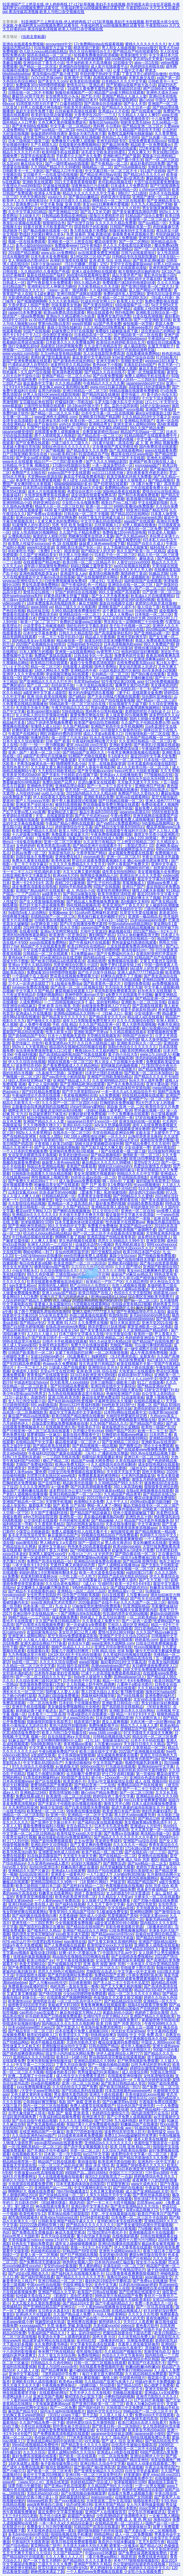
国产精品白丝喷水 (151, 1938)
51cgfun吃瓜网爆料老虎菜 (96, 913)
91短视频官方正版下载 (52, 48)
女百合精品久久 (79, 1826)
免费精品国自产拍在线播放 (139, 1785)
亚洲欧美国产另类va (91, 1032)
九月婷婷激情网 (89, 59)
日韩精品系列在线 (100, 1859)
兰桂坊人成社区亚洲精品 (128, 1625)
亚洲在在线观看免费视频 (23, 44)
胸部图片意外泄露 (45, 70)
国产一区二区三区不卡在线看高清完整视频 (108, 1233)
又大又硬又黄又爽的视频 (51, 767)
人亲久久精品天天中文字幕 (108, 2195)
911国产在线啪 (152, 171)
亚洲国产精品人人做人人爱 (124, 96)
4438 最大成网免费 (60, 510)
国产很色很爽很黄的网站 (23, 2053)
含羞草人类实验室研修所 (138, 2344)
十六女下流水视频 (156, 398)
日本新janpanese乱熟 (144, 517)
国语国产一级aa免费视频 (23, 316)
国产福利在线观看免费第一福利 (92, 1009)
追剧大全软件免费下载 (34, 111)
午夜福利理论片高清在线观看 (36, 1095)
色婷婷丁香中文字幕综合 (47, 1449)
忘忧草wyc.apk (60, 238)
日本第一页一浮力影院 (62, 2154)
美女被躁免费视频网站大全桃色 (74, 1707)
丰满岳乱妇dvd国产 (140, 365)
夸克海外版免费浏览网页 (101, 2027)
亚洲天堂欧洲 (156, 2389)
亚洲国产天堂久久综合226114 (124, 1636)
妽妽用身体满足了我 (47, 2571)
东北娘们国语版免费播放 (58, 1695)
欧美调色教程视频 (67, 372)
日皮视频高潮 (121, 1058)
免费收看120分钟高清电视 (124, 532)
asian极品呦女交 (158, 2277)
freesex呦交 (147, 48)
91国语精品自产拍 (93, 454)
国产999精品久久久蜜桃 (133, 1196)
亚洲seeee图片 (139, 327)
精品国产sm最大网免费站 (92, 1461)
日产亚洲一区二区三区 (161, 592)
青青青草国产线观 (92, 2348)
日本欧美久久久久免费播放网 (69, 342)
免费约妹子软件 (15, 413)
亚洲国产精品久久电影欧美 (152, 2016)
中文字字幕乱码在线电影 (101, 521)
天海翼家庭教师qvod (52, 2404)
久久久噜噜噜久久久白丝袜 (56, 1099)
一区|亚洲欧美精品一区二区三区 (34, 2146)
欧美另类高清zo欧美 (54, 845)
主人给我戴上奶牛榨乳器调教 (90, 1684)
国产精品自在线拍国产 (85, 1927)
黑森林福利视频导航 (98, 1695)
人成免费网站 (30, 1002)
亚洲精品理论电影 (70, 786)
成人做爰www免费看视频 (80, 1181)
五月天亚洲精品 (15, 607)
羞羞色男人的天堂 (129, 2318)
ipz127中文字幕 (96, 2154)
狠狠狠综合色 (54, 223)
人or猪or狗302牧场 (129, 1874)
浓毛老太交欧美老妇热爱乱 (103, 152)
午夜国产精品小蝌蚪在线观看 (69, 823)
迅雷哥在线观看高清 (37, 156)
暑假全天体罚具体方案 (87, 133)
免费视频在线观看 (123, 961)
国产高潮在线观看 (147, 1006)
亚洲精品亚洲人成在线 (110, 1207)
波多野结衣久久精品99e (70, 365)
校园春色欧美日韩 (60, 2072)
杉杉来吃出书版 (21, 551)
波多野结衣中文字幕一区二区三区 (139, 2154)
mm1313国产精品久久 (94, 130)
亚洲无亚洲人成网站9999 (134, 424)
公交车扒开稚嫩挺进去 (146, 2512)
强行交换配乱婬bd (23, 346)
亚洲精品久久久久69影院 (33, 2057)
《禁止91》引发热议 (105, 581)
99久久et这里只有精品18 (109, 1341)
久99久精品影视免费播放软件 (75, 611)
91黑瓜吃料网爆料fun (41, 1777)
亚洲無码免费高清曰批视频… (74, 1151)
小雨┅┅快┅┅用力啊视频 (41, 745)
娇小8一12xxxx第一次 (109, 1777)
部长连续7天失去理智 (152, 2199)
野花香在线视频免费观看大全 (74, 976)
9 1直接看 (50, 648)
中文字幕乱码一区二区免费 (139, 529)
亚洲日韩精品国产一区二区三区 (75, 1494)
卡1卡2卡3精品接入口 (114, 2400)
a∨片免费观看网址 (105, 1759)
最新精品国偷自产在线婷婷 (136, 2009)
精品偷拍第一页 (69, 640)
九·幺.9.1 (62, 1606)
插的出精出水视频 (17, 1073)
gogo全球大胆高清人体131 (105, 2549)
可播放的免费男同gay (45, 588)
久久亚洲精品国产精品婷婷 (146, 1330)
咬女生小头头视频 (151, 2262)
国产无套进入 (67, 2027)
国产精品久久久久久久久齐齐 (80, 2277)
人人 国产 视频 (50, 2020)
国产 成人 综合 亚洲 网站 (122, 2441)
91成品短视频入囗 (149, 2128)
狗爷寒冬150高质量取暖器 (89, 1546)
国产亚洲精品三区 (63, 212)
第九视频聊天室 (110, 1949)
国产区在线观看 (48, 1781)
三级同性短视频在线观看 (44, 406)
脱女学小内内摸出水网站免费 (69, 2053)
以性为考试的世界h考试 (39, 1229)
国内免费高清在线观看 (157, 447)
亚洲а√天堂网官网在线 (59, 931)
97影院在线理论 (32, 998)
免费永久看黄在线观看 (30, 860)
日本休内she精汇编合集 (114, 2262)
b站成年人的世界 (144, 968)
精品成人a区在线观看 (145, 1017)
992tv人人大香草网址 (29, 1047)
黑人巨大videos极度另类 (134, 1815)
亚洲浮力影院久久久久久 (156, 2396)
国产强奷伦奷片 (32, 1908)
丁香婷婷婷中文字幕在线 (77, 1420)
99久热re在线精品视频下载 (152, 1453)
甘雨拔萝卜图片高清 (137, 1968)
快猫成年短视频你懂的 (21, 2023)
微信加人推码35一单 (116, 1118)
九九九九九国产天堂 (47, 2098)
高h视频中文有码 (134, 901)
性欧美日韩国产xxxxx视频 (121, 409)
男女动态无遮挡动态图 (108, 1159)
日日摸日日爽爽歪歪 (36, 1200)
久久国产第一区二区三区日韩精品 (89, 118)
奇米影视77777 (164, 1848)
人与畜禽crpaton (107, 1744)
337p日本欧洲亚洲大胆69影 (93, 1375)
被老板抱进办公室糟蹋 (120, 1427)
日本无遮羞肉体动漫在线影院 (151, 763)
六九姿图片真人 (148, 1718)
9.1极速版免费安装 (112, 1912)
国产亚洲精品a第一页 (152, 633)
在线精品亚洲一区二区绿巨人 (119, 2523)
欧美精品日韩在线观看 (49, 663)
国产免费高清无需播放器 (32, 2232)
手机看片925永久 (80, 2098)
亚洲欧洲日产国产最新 (121, 156)
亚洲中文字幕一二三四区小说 (36, 1818)
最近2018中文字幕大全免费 (153, 756)
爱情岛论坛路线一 (38, 592)
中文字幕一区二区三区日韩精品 (28, 1833)
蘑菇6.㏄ (81, 1699)
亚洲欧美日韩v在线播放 (86, 2460)
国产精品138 (148, 1818)
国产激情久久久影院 (43, 1021)
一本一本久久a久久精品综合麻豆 (66, 2523)
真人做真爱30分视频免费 (126, 715)
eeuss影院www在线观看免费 (58, 2143)
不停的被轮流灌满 (74, 1520)
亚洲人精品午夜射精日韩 (42, 1140)
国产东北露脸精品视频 (45, 2124)
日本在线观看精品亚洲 (114, 1718)
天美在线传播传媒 (120, 1524)
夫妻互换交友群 (142, 77)
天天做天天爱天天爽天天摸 (81, 1215)
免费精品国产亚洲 (109, 1975)
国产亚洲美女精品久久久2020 (98, 2471)
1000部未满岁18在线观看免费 (63, 1159)
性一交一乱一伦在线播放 (110, 1699)
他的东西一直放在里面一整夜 (74, 1986)
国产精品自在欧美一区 (97, 1319)
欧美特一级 (143, 1334)
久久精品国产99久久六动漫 (110, 2486)
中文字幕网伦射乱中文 (92, 2187)
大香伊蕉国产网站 (91, 853)
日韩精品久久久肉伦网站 (51, 2363)
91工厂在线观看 (150, 1382)
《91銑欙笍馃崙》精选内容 (61, 2202)
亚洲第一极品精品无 (145, 916)
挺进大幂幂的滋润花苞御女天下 (137, 1807)
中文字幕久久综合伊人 (100, 689)
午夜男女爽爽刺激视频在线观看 (133, 752)
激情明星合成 (44, 2001)
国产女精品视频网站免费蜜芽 (83, 1710)
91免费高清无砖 (43, 614)
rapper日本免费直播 (24, 312)
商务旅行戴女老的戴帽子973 (101, 916)
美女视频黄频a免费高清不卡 (147, 1822)
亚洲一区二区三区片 (123, 857)
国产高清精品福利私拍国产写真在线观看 (72, 1054)
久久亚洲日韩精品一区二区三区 (145, 741)
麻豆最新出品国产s (63, 1535)
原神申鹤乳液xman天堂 (84, 995)
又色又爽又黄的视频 (106, 2191)
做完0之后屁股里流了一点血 (108, 2176)
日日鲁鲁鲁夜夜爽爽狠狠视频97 (132, 2273)
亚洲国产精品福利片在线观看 (40, 890)
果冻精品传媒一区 (155, 1833)
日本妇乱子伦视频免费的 (32, 558)
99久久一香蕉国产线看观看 (53, 760)
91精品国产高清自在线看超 (96, 2527)
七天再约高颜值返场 (138, 1475)
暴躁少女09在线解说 (64, 327)
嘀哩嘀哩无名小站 (71, 763)
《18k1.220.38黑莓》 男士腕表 (150, 838)
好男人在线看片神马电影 (41, 107)
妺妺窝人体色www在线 (61, 1162)
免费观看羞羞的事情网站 (98, 1475)
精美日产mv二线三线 (118, 502)
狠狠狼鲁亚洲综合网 (161, 1487)
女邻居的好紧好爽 (111, 2430)
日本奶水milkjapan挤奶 (138, 2284)
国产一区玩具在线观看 (154, 2307)
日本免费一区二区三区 (89, 1188)
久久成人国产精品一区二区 (92, 1449)
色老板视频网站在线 (80, 1095)
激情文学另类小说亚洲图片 (156, 834)
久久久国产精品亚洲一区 (99, 1024)
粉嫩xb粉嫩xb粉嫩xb (142, 2366)
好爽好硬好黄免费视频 (87, 1114)
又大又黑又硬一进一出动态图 (155, 1830)
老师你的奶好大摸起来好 (154, 1408)
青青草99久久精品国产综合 (71, 1912)
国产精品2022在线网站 (129, 514)
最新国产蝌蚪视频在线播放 (88, 1028)
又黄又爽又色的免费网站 (57, 521)
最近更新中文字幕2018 (91, 357)
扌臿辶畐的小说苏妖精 (119, 406)
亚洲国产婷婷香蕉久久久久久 (140, 2165)
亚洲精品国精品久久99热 (94, 2061)
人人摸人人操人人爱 (116, 2415)
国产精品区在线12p (159, 1494)
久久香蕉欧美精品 (49, 1524)
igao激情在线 (27, 1543)
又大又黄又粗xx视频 (85, 1039)
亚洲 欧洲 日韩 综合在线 (96, 1371)
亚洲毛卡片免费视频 (47, 2460)
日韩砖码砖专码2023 (84, 644)
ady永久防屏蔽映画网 (112, 1125)
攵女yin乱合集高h (147, 1699)
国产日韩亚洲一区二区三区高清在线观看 (36, 1431)
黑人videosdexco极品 (77, 2478)
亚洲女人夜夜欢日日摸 (34, 879)
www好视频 (81, 324)
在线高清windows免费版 (65, 1326)
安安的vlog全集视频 (60, 2266)
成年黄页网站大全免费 (41, 137)
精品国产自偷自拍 (42, 424)
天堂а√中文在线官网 (57, 1371)
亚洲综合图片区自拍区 (49, 1789)
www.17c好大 (56, 2240)
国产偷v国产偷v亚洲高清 (123, 178)
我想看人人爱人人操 (62, 1692)
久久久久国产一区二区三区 (142, 1602)
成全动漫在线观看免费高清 (93, 495)
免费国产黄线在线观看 (53, 655)
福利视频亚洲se (36, 629)
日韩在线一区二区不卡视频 (30, 92)
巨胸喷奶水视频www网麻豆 (124, 1434)
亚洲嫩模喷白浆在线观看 (151, 2288)
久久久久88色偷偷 (92, 1979)
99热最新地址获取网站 (118, 100)
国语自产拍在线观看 (104, 1871)
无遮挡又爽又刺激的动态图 (73, 1565)
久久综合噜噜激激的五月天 (47, 2519)
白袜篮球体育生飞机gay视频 (89, 678)
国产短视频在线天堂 (64, 1964)
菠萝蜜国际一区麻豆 (43, 1434)
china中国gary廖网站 (87, 1106)
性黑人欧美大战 (58, 1032)
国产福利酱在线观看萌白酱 (34, 1915)
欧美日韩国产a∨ (40, 1960)
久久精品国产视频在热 (123, 2352)
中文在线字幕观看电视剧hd (45, 950)
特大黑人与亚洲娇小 (75, 555)
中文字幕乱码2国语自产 (43, 1763)
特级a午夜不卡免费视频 (22, 1945)
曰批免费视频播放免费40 (65, 581)
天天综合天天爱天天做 (123, 987)
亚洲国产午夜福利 (160, 409)
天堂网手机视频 (58, 1502)
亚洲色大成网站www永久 (120, 2251)
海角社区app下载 (117, 2139)
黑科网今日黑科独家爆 (104, 711)
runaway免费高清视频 (30, 987)
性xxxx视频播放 (147, 1185)
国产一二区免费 (63, 2407)
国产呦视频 (54, 450)
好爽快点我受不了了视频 (121, 976)
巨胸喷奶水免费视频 (117, 1103)
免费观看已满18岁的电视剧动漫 (128, 283)
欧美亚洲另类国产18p (141, 1759)
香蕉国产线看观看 (81, 1166)
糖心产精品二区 (56, 1461)
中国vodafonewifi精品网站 (130, 924)
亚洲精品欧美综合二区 (124, 1919)
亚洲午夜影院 (163, 1147)
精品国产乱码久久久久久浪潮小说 (36, 89)
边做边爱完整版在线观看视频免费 (51, 2109)
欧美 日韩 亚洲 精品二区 (130, 2146)
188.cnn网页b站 (117, 59)
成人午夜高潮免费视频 (148, 1352)
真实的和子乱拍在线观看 (114, 1688)
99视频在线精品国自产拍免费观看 (109, 1535)
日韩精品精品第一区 (58, 1196)
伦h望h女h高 (77, 2568)
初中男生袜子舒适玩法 (71, 2426)
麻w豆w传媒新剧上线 (153, 413)
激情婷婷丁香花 (133, 573)
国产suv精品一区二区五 (147, 1863)
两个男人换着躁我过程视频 (74, 801)
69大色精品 (65, 1848)
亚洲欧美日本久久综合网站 (131, 1710)
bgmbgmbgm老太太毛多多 (34, 719)
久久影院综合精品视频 (26, 1203)
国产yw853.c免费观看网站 (118, 823)
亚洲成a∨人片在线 (113, 111)
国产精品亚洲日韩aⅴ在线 (100, 174)
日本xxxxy (19, 2448)
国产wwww (11, 488)
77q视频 (145, 2229)
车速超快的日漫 (40, 1688)
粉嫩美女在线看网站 (55, 1893)
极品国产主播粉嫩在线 (134, 678)
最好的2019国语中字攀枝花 (108, 2281)
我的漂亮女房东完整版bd (32, 1934)
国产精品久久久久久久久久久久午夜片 (125, 1837)
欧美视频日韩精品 (141, 499)
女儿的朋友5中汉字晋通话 (127, 1893)
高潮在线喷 (96, 961)
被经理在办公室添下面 (83, 2396)
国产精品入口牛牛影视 (64, 171)
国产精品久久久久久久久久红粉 (34, 100)
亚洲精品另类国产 (139, 420)
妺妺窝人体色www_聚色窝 (24, 1472)
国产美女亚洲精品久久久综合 (135, 2206)
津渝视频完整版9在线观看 (67, 674)
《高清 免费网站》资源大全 (71, 998)
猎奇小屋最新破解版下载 (133, 1513)
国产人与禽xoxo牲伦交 (48, 1982)
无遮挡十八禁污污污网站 (135, 2240)
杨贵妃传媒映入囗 (42, 2035)
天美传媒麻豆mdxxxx (25, 2240)
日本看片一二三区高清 (46, 1714)
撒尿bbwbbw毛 (99, 540)
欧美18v (99, 1889)
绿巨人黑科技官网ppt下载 (29, 1080)
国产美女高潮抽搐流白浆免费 (26, 749)
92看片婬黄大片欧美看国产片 (47, 227)
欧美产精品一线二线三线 (102, 1852)
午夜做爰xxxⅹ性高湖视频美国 (38, 2173)
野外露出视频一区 (149, 1110)
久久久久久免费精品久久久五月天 (77, 864)
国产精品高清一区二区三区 (99, 435)
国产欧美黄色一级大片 (102, 983)
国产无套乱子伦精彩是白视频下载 (70, 775)
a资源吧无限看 (43, 1755)
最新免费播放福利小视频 (43, 1826)
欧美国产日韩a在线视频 (97, 2292)
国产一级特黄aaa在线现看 (67, 163)
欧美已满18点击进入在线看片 (142, 2422)
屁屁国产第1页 (25, 1390)
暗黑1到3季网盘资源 (146, 1159)
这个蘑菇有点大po (117, 611)
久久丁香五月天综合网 (56, 2355)
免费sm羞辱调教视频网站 (139, 708)
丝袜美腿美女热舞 (66, 305)
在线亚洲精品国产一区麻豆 (41, 2132)
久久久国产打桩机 (34, 428)
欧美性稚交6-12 (32, 2214)
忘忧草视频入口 (107, 525)
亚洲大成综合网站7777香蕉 (43, 1643)
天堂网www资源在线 (44, 476)
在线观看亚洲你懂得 (124, 2076)
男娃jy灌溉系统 (103, 708)
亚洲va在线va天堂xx (121, 1140)
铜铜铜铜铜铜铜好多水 (73, 484)
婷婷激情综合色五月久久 (155, 2176)
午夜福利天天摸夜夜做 (30, 2542)
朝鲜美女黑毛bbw (135, 122)
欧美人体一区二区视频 (39, 2255)
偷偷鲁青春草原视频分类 (132, 234)
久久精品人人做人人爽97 (138, 115)
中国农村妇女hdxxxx (31, 1382)
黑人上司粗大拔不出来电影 (66, 1990)
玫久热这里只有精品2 (97, 1364)
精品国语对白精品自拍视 (109, 2180)
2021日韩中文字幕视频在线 (109, 1498)
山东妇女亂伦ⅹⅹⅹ (22, 1192)
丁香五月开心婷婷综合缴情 (144, 74)
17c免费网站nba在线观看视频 (98, 44)
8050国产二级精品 (81, 1118)
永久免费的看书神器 (51, 2344)
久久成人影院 (23, 2329)
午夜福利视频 (25, 1054)
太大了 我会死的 (114, 2437)
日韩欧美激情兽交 (134, 118)
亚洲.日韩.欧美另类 (64, 1397)
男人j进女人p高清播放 (81, 480)
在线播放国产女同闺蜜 (133, 2497)
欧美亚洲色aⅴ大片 (60, 1043)
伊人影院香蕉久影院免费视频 (57, 797)
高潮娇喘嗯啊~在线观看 (112, 2199)
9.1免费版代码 (120, 1185)
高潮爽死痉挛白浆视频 (82, 178)
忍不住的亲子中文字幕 (81, 1681)
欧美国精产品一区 (66, 428)
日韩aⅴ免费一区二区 (29, 853)
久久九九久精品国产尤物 (151, 204)
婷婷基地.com (146, 1639)
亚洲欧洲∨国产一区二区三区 (141, 588)
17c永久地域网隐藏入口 (82, 909)
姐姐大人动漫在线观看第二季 (151, 2463)
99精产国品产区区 (120, 1431)
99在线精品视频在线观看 (142, 1095)
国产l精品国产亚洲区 (146, 1423)
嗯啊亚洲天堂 (19, 1110)
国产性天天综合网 (145, 1598)
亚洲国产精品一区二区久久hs (66, 376)
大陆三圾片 (11, 2105)
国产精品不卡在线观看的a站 (31, 1591)
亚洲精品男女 (100, 424)
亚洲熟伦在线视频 (153, 1856)
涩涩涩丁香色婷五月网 (73, 1688)
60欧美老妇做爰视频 (75, 320)
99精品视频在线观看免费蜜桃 (133, 391)
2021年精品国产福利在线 (64, 1498)
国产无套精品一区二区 (41, 1718)
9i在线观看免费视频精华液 (101, 2366)
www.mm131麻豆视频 (108, 387)
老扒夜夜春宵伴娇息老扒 (146, 473)
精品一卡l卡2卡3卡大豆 (135, 1714)
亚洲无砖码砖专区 (111, 141)
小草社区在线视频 (35, 2426)
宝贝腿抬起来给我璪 (36, 402)
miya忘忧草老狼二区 (19, 2229)
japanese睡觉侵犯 (17, 432)
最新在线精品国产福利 (45, 275)
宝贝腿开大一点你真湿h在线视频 (50, 174)
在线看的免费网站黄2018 (86, 819)
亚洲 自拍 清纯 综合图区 (79, 1610)
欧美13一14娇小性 (71, 2057)
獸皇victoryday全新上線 (39, 118)
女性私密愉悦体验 (158, 2076)
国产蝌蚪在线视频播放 (71, 1211)
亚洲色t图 (163, 819)
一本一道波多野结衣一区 (112, 465)
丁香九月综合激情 (71, 2064)
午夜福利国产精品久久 (46, 2333)
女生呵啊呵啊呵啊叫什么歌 (59, 1740)
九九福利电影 (125, 2120)
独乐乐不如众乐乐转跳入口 (150, 778)
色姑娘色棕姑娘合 (45, 2251)
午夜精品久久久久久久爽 (103, 383)
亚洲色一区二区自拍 (137, 1211)
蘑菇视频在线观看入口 (73, 991)
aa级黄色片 (51, 894)
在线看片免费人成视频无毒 (130, 2493)
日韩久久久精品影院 (75, 633)
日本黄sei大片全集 (87, 488)
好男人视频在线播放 (139, 525)
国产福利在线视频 (70, 1904)
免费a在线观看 (120, 1628)
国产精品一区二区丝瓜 (38, 66)
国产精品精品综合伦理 (122, 2001)
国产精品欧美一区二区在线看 (138, 335)
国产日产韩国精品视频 (78, 2255)
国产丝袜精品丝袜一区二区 (61, 2195)
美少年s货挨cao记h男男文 (24, 1393)
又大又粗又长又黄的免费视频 (36, 2303)
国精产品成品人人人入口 (71, 1647)
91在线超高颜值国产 (44, 1856)
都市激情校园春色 (23, 2217)
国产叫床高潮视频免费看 (90, 1487)
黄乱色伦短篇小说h (160, 275)
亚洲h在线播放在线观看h (118, 2243)
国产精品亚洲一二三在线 (94, 1785)
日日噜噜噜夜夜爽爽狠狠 (121, 1539)
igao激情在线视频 (70, 879)
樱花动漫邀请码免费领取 (154, 1498)
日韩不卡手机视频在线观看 (64, 1341)
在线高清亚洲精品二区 (104, 1338)
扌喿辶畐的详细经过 (84, 2333)
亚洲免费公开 (27, 204)
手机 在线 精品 (64, 1024)
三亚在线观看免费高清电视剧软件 (135, 946)
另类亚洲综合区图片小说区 (75, 965)
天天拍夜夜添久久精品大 (156, 1908)
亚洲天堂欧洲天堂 (132, 637)
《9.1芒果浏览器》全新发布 (98, 868)
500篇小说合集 (165, 2050)
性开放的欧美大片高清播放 (88, 63)
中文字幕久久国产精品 (34, 991)
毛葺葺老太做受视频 (94, 1196)
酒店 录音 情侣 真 (99, 2165)
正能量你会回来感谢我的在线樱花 (40, 1106)
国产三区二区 (38, 685)
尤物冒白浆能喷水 (138, 1871)
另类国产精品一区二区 (46, 1468)
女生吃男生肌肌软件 (43, 1595)
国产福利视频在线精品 (49, 1569)
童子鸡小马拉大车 (161, 394)
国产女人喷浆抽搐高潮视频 (41, 901)
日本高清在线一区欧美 (88, 1569)
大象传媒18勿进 (29, 59)
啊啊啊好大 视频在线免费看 (31, 2191)
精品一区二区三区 (45, 667)
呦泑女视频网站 (58, 2467)
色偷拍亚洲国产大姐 (123, 1393)
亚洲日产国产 (133, 886)
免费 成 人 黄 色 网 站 (133, 2519)
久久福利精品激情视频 (108, 290)
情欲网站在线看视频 (103, 1669)
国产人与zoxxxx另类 (32, 801)
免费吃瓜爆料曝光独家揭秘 (130, 133)
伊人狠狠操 (29, 2270)
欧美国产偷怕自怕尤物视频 (96, 722)
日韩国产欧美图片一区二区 (30, 1352)
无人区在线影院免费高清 (103, 353)
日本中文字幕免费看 (40, 633)
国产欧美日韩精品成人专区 (123, 2083)
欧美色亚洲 (60, 860)
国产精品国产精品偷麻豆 (90, 1513)
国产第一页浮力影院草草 (23, 1949)
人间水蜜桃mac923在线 (38, 1580)
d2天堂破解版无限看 (117, 1867)
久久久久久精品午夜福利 (43, 309)
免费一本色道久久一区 (153, 2303)
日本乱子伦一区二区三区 (114, 555)
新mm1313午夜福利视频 (79, 1405)
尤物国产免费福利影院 (34, 1464)
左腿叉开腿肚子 (161, 346)
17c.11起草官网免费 (59, 517)
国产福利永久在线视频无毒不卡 (77, 2273)
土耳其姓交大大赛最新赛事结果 (38, 1878)
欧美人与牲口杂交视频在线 (81, 831)
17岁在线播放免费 (150, 1118)
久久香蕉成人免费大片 (101, 1621)
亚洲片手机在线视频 (28, 1707)
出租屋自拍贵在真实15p (58, 1330)
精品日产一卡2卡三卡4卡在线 (75, 249)
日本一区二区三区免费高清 (106, 1830)
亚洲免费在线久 (68, 857)
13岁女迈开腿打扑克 (161, 1390)
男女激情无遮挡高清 (70, 2094)
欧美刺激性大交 (133, 55)
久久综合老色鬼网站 (62, 1584)
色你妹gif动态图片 (49, 2437)
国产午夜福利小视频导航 (43, 678)
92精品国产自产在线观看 (155, 957)
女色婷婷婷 (25, 845)
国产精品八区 (151, 2545)
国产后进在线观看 (34, 1647)
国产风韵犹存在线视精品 (122, 1707)
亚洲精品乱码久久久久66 (156, 1796)
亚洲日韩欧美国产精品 (109, 1598)
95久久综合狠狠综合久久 (89, 51)
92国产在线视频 (36, 331)
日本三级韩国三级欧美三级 (112, 1382)
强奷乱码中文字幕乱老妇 (86, 625)
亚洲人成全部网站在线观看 (94, 271)
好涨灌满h (132, 2475)
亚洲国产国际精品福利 (157, 1941)
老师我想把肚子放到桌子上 (147, 711)
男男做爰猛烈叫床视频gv (98, 2072)
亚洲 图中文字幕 (77, 77)
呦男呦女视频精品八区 (99, 875)
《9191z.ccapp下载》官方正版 (71, 2415)
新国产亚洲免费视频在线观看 (26, 361)
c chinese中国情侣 (154, 189)
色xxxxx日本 (52, 439)
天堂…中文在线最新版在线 (113, 2214)
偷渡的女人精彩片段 (49, 536)
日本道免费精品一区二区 (80, 570)
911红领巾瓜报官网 (73, 1666)
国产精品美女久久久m (107, 1017)
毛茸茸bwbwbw (86, 681)
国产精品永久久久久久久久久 (90, 2225)
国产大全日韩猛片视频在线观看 (113, 696)
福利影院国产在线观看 (143, 581)
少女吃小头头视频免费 (80, 502)
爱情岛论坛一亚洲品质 (85, 85)
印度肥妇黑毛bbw (47, 1941)
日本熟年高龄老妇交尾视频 (56, 1673)
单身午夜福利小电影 (70, 749)
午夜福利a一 (158, 338)
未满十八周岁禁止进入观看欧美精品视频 (69, 599)
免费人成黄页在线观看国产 (92, 2105)
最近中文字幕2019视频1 (43, 2475)
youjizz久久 (57, 197)
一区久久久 (116, 1136)
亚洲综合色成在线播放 (148, 1777)
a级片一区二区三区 (126, 760)
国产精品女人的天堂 (98, 551)
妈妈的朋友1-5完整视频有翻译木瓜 (48, 1572)
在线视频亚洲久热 (60, 1427)
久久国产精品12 (76, 1207)
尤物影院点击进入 (101, 1971)
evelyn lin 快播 (46, 148)
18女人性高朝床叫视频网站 (34, 532)
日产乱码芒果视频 (148, 2400)
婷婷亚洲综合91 (46, 502)
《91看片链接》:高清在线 (112, 443)
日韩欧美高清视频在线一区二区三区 (64, 920)
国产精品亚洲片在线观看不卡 (97, 845)
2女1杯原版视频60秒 (76, 808)
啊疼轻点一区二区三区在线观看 (118, 201)
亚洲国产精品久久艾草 (56, 2292)
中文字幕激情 (149, 1524)
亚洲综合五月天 (165, 577)
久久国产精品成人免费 (72, 2314)
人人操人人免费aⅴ (117, 614)
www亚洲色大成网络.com (55, 417)
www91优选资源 (40, 547)
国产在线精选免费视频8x (131, 1956)
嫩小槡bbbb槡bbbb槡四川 (90, 2370)
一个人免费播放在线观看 (128, 1114)
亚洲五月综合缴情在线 (113, 1647)
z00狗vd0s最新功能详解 (150, 1502)
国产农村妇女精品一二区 (83, 1886)
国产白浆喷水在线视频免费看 (40, 1625)
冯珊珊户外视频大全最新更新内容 (129, 1610)
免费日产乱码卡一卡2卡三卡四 (95, 1789)
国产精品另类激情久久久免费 (143, 2158)
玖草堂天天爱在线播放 (138, 913)
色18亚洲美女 (13, 1468)
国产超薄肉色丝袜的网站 (73, 361)
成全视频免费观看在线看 (117, 1755)
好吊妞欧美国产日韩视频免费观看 (53, 2016)
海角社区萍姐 (90, 1658)
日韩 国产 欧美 (57, 741)
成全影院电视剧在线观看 (158, 1464)
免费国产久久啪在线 (28, 473)
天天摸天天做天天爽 (32, 708)
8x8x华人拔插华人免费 (92, 1677)
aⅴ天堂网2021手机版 (116, 1938)
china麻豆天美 (53, 2359)
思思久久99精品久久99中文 (121, 1241)
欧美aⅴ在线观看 (126, 1028)
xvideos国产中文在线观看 (69, 473)
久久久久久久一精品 (130, 1845)
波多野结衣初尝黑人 (154, 1237)
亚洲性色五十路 (138, 1516)
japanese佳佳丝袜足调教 (112, 2434)
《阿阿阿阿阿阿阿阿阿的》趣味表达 (124, 558)
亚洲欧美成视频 (130, 2467)
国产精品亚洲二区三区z (142, 126)
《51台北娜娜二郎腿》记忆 (85, 264)
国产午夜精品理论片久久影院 (140, 1311)
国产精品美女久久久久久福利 (85, 2445)
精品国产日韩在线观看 (56, 2161)
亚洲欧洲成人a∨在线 (80, 730)
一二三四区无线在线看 (61, 1457)
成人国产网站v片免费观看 (150, 290)
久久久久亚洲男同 (34, 1487)
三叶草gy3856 (156, 2173)
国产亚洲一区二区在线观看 (92, 2258)
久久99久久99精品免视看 (40, 178)
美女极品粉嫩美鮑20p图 (104, 1516)
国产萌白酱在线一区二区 (135, 1554)
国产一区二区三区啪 (136, 1792)
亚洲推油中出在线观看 (30, 1088)
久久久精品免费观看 (154, 1688)
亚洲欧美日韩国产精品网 (99, 417)
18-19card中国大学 (83, 406)
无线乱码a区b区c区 (43, 2493)
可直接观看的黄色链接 (63, 2419)
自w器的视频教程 (44, 2083)
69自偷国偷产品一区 (132, 305)
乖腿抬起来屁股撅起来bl (102, 1457)
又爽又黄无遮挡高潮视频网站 (134, 1878)
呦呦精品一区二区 (97, 167)
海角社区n (162, 2519)
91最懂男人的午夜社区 (30, 525)
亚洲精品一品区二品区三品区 (81, 1591)
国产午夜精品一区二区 (109, 163)
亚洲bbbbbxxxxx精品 (51, 2489)
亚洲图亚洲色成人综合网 (58, 1852)
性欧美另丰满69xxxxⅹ (81, 107)
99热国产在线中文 (138, 1036)
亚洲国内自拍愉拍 (74, 66)
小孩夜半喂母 (94, 189)
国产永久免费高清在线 (125, 1084)
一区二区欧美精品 (142, 1617)
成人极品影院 (135, 346)
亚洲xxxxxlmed (28, 517)
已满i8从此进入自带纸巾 (28, 365)
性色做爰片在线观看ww (125, 1222)
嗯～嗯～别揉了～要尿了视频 (85, 1229)
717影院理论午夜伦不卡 (107, 2232)
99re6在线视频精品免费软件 (35, 2445)
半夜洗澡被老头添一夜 (35, 763)
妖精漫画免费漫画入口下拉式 (106, 1006)
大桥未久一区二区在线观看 (156, 1897)
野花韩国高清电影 (133, 1177)
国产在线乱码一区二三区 (145, 1852)
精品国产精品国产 (142, 1882)
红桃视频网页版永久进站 (133, 849)
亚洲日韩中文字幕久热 (89, 2206)
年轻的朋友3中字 (144, 1207)
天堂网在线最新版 (112, 2098)
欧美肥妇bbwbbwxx (130, 338)
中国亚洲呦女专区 (77, 2284)
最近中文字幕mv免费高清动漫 (114, 749)
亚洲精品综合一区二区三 (79, 614)
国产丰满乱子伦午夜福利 (47, 2150)
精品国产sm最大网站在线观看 (119, 92)
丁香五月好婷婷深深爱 (152, 2079)
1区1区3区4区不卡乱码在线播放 (74, 1654)
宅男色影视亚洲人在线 (110, 2288)
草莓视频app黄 (106, 2050)
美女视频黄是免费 (51, 968)
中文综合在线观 (64, 469)
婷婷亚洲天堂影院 (115, 197)
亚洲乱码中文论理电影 (49, 1845)
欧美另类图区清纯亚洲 (116, 894)
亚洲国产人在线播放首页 (105, 2512)
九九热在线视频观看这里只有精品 (76, 1393)
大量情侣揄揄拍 (78, 1763)
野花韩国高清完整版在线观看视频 (117, 2057)
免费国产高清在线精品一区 (49, 1561)
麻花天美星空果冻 (70, 2232)
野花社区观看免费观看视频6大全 (137, 1979)
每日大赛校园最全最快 (103, 279)
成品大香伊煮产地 (127, 275)
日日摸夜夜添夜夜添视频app (133, 1528)
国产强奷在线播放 (128, 2187)
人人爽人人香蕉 (43, 1241)
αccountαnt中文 (58, 44)
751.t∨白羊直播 (92, 2508)
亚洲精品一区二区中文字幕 (90, 1815)
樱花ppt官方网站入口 (33, 1211)
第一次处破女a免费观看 (86, 1625)
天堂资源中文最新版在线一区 (36, 898)
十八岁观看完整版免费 (30, 834)
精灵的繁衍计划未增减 (106, 1326)
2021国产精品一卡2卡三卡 (155, 931)
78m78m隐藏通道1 (71, 2191)
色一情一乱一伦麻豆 (111, 2068)
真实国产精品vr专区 (135, 1226)
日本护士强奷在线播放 (103, 1073)
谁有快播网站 (157, 2318)
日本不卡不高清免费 (111, 1826)
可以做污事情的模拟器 (153, 1345)
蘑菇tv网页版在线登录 (147, 2255)
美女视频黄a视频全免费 (78, 409)
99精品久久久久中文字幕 (137, 1174)
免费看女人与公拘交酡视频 (49, 2527)
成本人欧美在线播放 (150, 2139)
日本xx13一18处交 (112, 920)
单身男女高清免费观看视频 (38, 480)
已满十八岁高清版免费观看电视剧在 (111, 1673)
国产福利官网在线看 (37, 2277)
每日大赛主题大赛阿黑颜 (102, 2374)
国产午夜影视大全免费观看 (49, 283)
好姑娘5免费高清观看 (145, 1203)
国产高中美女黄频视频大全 (85, 2146)
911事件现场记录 (126, 1509)
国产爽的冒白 (13, 685)
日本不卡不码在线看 (147, 1740)
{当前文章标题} (33, 36)
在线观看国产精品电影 (41, 562)
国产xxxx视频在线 (69, 2501)
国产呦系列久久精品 (43, 1930)
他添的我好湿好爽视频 (139, 652)
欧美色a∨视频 (70, 2381)
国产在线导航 (49, 1483)
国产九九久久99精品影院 (106, 461)
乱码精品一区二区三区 (110, 674)
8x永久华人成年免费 (146, 1080)
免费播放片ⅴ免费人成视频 (73, 141)
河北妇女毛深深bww (128, 2031)
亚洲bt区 (168, 2344)
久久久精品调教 (68, 383)
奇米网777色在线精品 (56, 2352)
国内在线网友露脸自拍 (85, 1524)
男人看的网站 (90, 2266)
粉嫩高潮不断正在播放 (79, 1867)
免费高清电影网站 (92, 1528)
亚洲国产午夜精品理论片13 (74, 629)
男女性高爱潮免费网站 (40, 584)
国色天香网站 (105, 667)
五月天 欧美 (12, 2519)
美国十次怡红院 (123, 1188)
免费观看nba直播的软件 (28, 1986)
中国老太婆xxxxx (153, 1915)
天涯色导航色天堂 (81, 2042)
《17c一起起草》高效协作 (24, 1397)
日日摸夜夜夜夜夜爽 (51, 338)
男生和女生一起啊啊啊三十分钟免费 (133, 622)
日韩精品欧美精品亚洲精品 (64, 215)
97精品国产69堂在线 (80, 2251)
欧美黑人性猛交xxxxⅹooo (29, 543)
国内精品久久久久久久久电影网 (68, 2023)
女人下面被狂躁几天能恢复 (125, 547)
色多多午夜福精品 (152, 1889)
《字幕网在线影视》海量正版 (59, 838)
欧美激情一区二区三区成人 (147, 219)
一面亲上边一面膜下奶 (142, 2027)
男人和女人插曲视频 (118, 48)
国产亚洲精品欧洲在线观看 (82, 1084)
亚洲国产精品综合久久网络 (85, 1930)
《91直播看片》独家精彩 (85, 1356)
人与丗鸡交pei (27, 793)
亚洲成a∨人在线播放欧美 (121, 775)
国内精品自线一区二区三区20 (107, 957)
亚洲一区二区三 (99, 506)
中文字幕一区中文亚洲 (136, 1971)
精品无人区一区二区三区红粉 (59, 506)
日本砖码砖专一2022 (84, 1468)
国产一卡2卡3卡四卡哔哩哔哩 (94, 950)
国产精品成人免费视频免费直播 (92, 901)
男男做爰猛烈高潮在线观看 (134, 942)
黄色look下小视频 (107, 365)
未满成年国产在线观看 (46, 2299)
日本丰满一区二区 (38, 1606)
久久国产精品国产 (68, 2553)
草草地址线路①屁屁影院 (68, 2214)
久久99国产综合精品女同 (54, 1408)
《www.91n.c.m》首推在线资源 (42, 2482)
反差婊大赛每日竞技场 (21, 447)
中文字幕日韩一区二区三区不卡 (111, 171)
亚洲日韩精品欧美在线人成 (30, 1904)
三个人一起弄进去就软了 (28, 983)
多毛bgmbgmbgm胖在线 (149, 1315)
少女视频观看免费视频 (73, 1923)
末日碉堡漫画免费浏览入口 (154, 1666)
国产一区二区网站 (134, 242)
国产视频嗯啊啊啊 (32, 301)
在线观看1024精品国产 (53, 1800)
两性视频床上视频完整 (49, 1177)
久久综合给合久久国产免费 (74, 2087)
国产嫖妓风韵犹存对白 (129, 1587)
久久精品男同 (46, 2538)
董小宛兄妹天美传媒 (93, 2236)
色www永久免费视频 (60, 1364)
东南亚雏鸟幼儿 (61, 853)
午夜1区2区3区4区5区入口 (30, 1759)
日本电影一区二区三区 (153, 614)
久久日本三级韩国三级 (96, 1043)
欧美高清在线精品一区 (136, 939)
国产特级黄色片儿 (70, 1669)
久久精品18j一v (118, 2079)
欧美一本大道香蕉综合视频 (101, 1572)
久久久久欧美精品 (63, 301)
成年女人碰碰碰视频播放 (75, 2243)
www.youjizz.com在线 (20, 353)
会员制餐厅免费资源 (83, 1774)
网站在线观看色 (100, 312)
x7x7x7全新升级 (32, 540)
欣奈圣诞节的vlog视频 (57, 1192)
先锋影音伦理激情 (163, 167)
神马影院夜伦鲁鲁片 (52, 2206)
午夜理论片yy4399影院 (21, 186)
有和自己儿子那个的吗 (120, 137)
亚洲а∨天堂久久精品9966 (29, 965)
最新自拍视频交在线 (116, 603)
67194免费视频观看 (161, 681)
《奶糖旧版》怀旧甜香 (96, 2385)
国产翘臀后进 (130, 1446)
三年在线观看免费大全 (149, 488)
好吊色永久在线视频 (154, 991)
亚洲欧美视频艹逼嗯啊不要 (133, 1229)
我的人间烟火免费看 (146, 719)
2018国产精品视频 (23, 253)
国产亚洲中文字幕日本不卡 (52, 1822)
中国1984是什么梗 (45, 1360)
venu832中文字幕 (17, 2348)
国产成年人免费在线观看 (23, 2467)
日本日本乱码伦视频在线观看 (43, 1379)
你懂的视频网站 (49, 995)
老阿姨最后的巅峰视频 (120, 1065)
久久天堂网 (169, 771)
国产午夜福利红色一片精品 (83, 584)
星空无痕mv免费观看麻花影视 (72, 1636)
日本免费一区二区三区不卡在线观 (116, 458)
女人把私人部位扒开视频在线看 (42, 715)
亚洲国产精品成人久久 (71, 1080)
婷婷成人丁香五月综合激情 (102, 1617)
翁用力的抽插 (49, 391)
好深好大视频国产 (86, 1863)
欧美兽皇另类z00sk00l (21, 775)
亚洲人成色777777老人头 (93, 1311)
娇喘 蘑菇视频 (80, 659)
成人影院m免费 (79, 309)
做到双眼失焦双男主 (153, 1181)
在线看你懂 (28, 931)
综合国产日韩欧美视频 (81, 1595)
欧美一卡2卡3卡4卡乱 (133, 1584)
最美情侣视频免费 (104, 573)
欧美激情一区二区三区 (45, 1811)
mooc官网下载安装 (154, 2508)
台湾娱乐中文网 (90, 1408)
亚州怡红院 (86, 2340)
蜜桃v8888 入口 (26, 2359)
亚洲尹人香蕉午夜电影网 (94, 767)
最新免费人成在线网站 (153, 808)
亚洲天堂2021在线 (157, 1323)
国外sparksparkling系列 (21, 596)
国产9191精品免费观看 (41, 1091)
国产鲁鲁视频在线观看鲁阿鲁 (76, 368)
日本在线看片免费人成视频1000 (82, 2031)
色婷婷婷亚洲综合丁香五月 (147, 1338)
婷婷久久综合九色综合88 (23, 2180)
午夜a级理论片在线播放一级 (90, 1714)
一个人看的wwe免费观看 (23, 2400)
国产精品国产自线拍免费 (152, 1341)
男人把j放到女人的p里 (108, 2568)
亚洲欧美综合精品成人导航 (24, 1699)
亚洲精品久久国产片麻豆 (28, 1871)
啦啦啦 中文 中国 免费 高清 (140, 2035)
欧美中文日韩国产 (38, 1669)
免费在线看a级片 (30, 1796)
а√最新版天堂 (66, 1766)
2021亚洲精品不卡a (150, 1628)
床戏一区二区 (112, 2038)
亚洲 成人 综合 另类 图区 (137, 1859)
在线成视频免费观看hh (81, 898)
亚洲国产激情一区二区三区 (154, 197)
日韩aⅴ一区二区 (76, 2288)
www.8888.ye (41, 607)
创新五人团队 (50, 1136)
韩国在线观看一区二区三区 (70, 1062)
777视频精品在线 (158, 775)
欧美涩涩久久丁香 (74, 2035)
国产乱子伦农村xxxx (91, 816)
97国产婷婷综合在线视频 (75, 592)
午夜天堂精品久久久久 (70, 708)
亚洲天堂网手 (107, 361)
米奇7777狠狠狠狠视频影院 (136, 2560)
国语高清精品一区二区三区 (49, 55)
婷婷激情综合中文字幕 (73, 827)
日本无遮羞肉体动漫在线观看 (79, 1222)
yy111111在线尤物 (108, 473)
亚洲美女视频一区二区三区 (131, 1569)
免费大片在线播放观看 (89, 1345)
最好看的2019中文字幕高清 (123, 1662)
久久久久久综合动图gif (58, 1662)
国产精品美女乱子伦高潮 (39, 2079)
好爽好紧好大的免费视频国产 (36, 730)
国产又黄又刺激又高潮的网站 (112, 1941)
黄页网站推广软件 (45, 2545)
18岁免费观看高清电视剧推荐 (52, 603)
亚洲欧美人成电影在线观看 (156, 1945)
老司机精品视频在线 (115, 182)
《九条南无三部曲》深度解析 (58, 1073)
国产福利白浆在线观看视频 (99, 1822)
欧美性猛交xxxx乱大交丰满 (79, 1833)
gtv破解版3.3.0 (48, 2210)
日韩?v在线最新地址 (138, 253)
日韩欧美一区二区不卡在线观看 (138, 2448)
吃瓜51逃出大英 (51, 2568)
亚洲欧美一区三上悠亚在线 (70, 242)
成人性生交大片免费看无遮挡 (81, 2076)
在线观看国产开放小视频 (43, 1009)
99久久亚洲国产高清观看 (119, 592)
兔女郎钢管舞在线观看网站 (24, 1912)
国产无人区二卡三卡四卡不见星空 (121, 1982)
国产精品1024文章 (78, 2303)
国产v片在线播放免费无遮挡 (83, 924)
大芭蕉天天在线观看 (43, 1218)
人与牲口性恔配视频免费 (42, 1628)
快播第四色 (39, 737)
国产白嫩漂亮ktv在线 (119, 2102)
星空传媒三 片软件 (27, 1043)
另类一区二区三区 (85, 2150)
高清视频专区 (53, 2169)
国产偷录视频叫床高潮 (38, 268)
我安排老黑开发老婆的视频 (111, 439)
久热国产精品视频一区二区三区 (152, 737)
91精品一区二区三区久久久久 (26, 1539)
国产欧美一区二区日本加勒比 (148, 1073)
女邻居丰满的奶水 (17, 1673)
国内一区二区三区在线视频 (45, 2105)
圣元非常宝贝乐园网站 (21, 439)
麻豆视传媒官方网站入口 (80, 2012)
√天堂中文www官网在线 (39, 2091)
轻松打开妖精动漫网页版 (134, 350)
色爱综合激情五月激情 (152, 1166)
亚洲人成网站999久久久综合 (71, 2452)
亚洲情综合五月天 (103, 1367)
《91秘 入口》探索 (116, 1013)
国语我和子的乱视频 (91, 227)
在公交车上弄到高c (157, 1393)
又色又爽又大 (139, 152)
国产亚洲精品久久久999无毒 (98, 1800)
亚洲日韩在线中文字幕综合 (113, 1386)
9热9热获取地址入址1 (90, 1587)
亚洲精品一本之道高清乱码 (70, 1203)
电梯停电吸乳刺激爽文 (143, 1763)
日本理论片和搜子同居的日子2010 (67, 2229)
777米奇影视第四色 (83, 2437)
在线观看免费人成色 (120, 1580)
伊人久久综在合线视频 (26, 1062)
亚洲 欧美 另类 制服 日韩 (60, 2549)
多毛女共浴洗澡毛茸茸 (26, 1535)
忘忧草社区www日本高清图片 (111, 1069)
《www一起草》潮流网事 (66, 290)
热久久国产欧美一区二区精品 (141, 551)
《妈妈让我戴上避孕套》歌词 (108, 1110)
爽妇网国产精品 (102, 935)
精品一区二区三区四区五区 (124, 297)
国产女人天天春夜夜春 (110, 596)
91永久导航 (69, 927)
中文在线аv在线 (121, 1908)
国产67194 (103, 2120)
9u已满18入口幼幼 (162, 1360)
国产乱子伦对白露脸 (103, 883)
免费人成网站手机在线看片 (146, 376)
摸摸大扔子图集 (15, 961)
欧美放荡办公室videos (26, 1938)
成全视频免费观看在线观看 (130, 853)
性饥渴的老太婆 (47, 872)
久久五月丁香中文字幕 (105, 1904)
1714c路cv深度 (137, 1848)
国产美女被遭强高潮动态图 (134, 212)
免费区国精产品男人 (59, 782)
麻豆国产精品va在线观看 (28, 1416)
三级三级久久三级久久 (70, 443)
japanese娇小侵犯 (149, 2434)
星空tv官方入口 (146, 1162)
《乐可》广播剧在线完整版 (105, 1453)
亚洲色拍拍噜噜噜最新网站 (24, 935)
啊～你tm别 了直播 (118, 1181)
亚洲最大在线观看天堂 (21, 398)
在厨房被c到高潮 (113, 2255)
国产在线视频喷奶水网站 (97, 577)
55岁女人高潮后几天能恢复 (103, 1099)
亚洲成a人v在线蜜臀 (68, 1871)
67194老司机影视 (94, 2217)
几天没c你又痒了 (71, 499)
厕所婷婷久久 (110, 2322)
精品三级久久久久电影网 (75, 607)
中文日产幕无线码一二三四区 (89, 1129)
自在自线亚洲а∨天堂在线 (69, 1736)
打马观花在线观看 (120, 1766)
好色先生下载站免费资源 (32, 2243)
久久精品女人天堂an (115, 1897)
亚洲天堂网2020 (21, 1129)
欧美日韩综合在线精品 (86, 946)
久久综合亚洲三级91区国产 (38, 1681)
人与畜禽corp (137, 1595)
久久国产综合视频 (35, 372)
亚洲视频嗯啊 (51, 819)
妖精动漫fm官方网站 (135, 1375)
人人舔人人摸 (27, 2370)
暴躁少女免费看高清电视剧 (92, 663)
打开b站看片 (166, 357)
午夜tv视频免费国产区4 (58, 1751)
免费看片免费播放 (102, 1226)
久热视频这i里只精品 (51, 1188)
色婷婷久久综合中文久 (158, 1535)
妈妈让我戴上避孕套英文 (91, 566)
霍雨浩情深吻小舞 (64, 1792)
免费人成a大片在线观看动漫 (104, 2109)
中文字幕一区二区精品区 (70, 126)
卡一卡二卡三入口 (17, 872)
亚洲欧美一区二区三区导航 (143, 1002)
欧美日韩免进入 (15, 760)
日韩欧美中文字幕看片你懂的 (115, 398)
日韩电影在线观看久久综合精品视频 (42, 1174)
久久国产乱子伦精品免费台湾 (145, 722)
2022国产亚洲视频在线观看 (110, 1639)
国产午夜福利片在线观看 (89, 942)
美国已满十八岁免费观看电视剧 (92, 2124)
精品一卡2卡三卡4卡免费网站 (127, 1681)
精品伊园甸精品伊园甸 (45, 1118)
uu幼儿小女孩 (52, 793)
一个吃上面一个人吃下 (77, 1576)
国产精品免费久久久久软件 (147, 1144)
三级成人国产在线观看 (67, 1367)
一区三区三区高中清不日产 (79, 2001)
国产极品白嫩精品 (83, 197)
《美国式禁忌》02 (138, 845)
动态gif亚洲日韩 (79, 2504)
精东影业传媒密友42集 (81, 1818)
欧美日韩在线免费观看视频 (73, 2542)
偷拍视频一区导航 (138, 324)
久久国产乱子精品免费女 (79, 532)
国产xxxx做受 (159, 1729)
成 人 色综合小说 (80, 890)
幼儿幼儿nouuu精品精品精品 (43, 51)
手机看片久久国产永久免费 (78, 156)
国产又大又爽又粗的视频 (121, 1986)
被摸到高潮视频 (68, 804)
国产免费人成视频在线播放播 (111, 879)
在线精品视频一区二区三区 (52, 1528)
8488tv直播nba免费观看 (133, 506)
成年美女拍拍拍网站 (118, 872)
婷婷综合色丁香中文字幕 (113, 1796)
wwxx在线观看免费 (160, 450)
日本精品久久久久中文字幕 (123, 81)
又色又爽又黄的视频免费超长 (62, 122)
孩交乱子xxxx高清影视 (21, 279)
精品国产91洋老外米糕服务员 (148, 1520)
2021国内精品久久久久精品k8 (91, 793)
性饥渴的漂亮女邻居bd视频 (125, 1613)
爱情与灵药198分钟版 (116, 1632)
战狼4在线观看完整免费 (147, 2005)
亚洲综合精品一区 (122, 189)
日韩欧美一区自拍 (157, 1509)
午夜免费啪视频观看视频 (111, 834)
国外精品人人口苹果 (19, 122)
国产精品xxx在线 (86, 2389)
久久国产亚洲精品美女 (38, 555)
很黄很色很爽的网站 (113, 890)
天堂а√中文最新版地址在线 (110, 1781)
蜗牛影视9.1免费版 (113, 1479)
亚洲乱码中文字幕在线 (142, 279)
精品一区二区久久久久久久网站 (134, 1994)
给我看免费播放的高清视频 (96, 55)
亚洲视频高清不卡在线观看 (151, 2232)
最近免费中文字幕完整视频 (60, 2512)
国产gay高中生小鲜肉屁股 (63, 1077)
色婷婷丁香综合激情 (151, 2012)
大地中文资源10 (93, 931)
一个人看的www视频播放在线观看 (105, 2307)
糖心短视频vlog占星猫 (160, 1028)
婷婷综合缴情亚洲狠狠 (148, 2068)
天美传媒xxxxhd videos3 (113, 2325)
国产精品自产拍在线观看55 (135, 51)
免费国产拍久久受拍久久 (138, 793)
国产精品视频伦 (161, 480)
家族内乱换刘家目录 (19, 1971)
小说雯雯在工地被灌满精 (43, 625)
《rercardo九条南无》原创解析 (134, 2348)
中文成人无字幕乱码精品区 (105, 428)
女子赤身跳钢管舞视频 (76, 1755)
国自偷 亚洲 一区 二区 (125, 1106)
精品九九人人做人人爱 (139, 1725)
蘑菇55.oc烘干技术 (27, 96)
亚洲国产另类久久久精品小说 (32, 808)
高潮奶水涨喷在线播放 (68, 260)
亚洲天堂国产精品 (109, 2504)
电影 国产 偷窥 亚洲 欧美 (79, 2102)
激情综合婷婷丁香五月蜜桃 (45, 1550)
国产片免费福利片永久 (115, 954)
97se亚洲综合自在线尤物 (60, 957)
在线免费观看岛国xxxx (147, 141)
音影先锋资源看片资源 (124, 1927)
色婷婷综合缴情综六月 (110, 2113)
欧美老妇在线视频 (85, 81)
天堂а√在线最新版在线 (49, 2247)
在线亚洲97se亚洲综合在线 (89, 2359)
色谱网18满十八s (16, 2396)
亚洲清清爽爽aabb (149, 659)
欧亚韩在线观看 (32, 327)
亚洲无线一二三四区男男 (32, 1923)
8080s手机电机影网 (75, 886)
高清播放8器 (70, 189)
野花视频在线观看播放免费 (61, 1390)
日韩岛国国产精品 (104, 2046)
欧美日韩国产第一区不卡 (122, 2389)
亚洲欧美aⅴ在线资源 (158, 1442)
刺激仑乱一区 (33, 1997)
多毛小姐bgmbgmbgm (34, 245)
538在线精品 (72, 711)
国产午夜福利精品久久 (114, 2303)
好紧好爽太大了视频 (143, 898)
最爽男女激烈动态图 (114, 316)
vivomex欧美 (93, 857)
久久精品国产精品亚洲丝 (127, 2460)
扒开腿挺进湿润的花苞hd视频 (130, 599)
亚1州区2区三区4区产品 (90, 256)
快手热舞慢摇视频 (101, 1770)
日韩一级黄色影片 (53, 1058)
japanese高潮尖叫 (135, 812)
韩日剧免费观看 (132, 1360)
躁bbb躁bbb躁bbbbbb (136, 1319)
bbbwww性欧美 (39, 2501)
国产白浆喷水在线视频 (92, 849)
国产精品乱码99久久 (142, 1949)
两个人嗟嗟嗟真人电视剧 (54, 435)
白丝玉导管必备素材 (142, 2471)
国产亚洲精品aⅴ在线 (81, 2020)
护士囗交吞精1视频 (118, 1774)
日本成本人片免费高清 (129, 186)
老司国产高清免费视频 (41, 529)
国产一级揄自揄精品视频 (108, 2064)
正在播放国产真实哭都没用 (114, 447)
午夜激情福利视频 (39, 2128)
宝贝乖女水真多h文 (54, 2311)
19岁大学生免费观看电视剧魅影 (149, 1669)
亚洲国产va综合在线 (140, 1841)
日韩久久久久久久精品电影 (70, 160)
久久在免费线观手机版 (114, 808)
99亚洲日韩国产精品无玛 (146, 510)
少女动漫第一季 (147, 1013)
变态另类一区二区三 (82, 790)
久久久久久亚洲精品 (75, 2120)
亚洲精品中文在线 (27, 1990)
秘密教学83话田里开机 (27, 2005)
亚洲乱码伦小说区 (77, 1125)
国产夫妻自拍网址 (98, 305)
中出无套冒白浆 (119, 1334)
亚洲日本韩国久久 (136, 2050)
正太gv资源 (83, 1841)
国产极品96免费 (115, 145)
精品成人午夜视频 (100, 637)
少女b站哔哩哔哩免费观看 (84, 1994)
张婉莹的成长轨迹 (50, 2322)
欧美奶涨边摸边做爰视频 (51, 115)
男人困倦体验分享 (136, 2527)
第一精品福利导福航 (32, 249)
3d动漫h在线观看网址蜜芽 (88, 275)
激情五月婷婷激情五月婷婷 (154, 1479)
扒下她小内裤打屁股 (19, 1695)
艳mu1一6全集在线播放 (22, 842)
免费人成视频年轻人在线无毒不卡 (79, 1531)
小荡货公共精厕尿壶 (32, 1531)
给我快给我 (118, 1315)
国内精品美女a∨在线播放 (33, 640)
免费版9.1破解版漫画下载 (117, 331)
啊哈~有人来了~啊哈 (104, 1505)
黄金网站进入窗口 (62, 812)
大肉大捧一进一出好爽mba (152, 1722)
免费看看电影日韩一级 (38, 1610)
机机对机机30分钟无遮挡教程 (142, 1770)
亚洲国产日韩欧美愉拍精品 (109, 1077)
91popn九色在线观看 (92, 1509)
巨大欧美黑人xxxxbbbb (69, 1382)
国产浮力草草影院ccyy (80, 1091)
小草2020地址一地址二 (74, 980)
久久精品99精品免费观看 (146, 2374)
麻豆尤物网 (88, 603)
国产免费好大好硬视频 (91, 2448)
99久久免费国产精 (158, 644)
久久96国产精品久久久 (108, 1423)
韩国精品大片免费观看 (58, 1658)
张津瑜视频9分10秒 (37, 1222)
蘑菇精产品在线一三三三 (91, 2318)
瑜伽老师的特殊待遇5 (48, 133)
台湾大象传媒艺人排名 (26, 2113)
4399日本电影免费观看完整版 (70, 1949)
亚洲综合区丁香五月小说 (43, 63)
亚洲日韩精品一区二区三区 (85, 391)
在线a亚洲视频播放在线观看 (149, 1490)
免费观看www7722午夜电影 (77, 245)
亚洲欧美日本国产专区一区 (78, 547)
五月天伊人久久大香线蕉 (89, 2393)
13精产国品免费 (121, 1889)
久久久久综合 (34, 2452)
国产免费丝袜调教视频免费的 (143, 2553)
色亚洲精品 (11, 1669)
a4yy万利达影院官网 (40, 1516)
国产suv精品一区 (152, 223)
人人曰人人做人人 (42, 1334)
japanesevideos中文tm (145, 383)
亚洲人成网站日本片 (80, 100)
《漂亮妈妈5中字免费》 (60, 2374)
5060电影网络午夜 (45, 1744)
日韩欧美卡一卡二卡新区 (23, 171)
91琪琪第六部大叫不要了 (37, 104)
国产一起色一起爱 (137, 1621)
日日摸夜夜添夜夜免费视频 (80, 2135)
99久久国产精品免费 (147, 428)
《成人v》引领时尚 (97, 1584)
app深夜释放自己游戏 (45, 2504)
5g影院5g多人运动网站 (27, 913)
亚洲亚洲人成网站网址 (26, 1636)
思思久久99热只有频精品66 (61, 1971)
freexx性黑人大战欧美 (20, 2236)
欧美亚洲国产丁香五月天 (122, 905)
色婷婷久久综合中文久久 (149, 2568)
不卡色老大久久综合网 (26, 1069)
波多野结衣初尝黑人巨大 (124, 2132)
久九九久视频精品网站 (55, 1729)
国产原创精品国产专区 (26, 1036)
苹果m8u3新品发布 (54, 324)
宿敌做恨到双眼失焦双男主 (49, 1722)
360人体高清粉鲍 (128, 1487)
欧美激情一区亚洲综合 (68, 935)
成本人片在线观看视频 (46, 491)
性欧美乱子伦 (88, 1427)
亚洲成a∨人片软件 (145, 1826)
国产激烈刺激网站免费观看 (70, 1975)
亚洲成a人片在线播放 (33, 1013)
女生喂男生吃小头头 (62, 96)
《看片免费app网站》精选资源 (110, 2557)
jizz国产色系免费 (107, 324)
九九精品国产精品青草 (122, 1494)
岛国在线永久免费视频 (34, 857)
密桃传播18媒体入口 (151, 648)
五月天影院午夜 (151, 2542)
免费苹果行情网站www (133, 2370)
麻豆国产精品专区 (23, 2411)
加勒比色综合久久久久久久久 (66, 447)
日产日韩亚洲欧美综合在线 (25, 454)
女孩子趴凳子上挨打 (60, 1319)
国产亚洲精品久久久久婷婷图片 (70, 1479)
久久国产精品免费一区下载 (41, 2422)
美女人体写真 (41, 1438)
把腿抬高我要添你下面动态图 (127, 2333)
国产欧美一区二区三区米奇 (49, 2471)
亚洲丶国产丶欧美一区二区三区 (34, 752)
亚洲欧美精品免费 (99, 797)
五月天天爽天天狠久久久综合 (26, 2553)
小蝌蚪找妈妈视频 (119, 2396)
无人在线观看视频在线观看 (60, 2176)
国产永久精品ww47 (131, 536)
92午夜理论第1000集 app (122, 681)
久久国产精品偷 (76, 726)
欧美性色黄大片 (15, 767)
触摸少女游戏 (51, 1807)
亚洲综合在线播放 (59, 59)
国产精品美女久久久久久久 (64, 1017)
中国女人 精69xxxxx (158, 2042)
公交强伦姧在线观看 (40, 1520)
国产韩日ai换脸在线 (79, 894)
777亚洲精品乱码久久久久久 (65, 398)
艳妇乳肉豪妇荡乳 (156, 1811)
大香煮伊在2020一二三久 (95, 115)
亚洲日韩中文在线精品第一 (36, 1613)
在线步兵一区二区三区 (71, 1132)
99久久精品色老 (87, 283)
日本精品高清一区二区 (92, 335)
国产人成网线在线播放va (118, 1565)
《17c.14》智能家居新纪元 (106, 1740)
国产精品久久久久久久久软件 (116, 208)
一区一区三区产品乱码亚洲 (60, 2165)
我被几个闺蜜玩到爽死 (70, 1651)
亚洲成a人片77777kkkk (89, 1058)
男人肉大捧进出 (118, 1543)
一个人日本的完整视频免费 (24, 1151)
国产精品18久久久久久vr (143, 174)
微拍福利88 (89, 2038)
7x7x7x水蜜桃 (114, 1468)
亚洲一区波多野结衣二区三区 (43, 1557)
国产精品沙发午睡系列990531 (119, 827)
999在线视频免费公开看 (150, 2437)
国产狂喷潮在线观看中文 (139, 2292)
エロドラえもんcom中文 (137, 1379)
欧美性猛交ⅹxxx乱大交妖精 (109, 1945)
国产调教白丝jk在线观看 (81, 1613)
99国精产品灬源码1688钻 (86, 2173)
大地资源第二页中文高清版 (108, 2501)
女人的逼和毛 (23, 1729)
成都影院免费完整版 (157, 1140)
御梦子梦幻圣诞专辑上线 (121, 965)
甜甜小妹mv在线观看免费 (37, 189)
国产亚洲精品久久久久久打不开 (45, 681)
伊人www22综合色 (78, 1718)
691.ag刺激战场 (43, 1405)
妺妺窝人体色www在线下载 (101, 543)
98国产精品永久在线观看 (90, 2009)
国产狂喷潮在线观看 (110, 484)
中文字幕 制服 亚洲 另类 (60, 204)
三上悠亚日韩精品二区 (135, 842)
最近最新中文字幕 (38, 383)
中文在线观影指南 (153, 502)
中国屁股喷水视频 (30, 1975)
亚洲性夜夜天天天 (53, 2009)
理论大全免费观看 (158, 1446)
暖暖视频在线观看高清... (62, 279)
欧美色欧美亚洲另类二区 (75, 1897)
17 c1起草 (94, 1390)
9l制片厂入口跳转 (132, 193)
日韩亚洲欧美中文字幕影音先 (26, 875)
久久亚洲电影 (75, 439)
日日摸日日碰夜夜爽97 (120, 2020)
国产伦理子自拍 (80, 223)
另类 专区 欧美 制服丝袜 (72, 525)
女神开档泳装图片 (53, 1345)
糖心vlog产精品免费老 (99, 1792)
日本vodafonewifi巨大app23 (31, 2027)
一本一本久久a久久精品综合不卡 (128, 1091)
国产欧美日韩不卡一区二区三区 (57, 1338)
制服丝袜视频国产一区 (73, 92)
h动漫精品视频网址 (158, 823)
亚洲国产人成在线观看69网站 (122, 1438)
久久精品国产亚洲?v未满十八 (72, 1938)
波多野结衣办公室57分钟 (70, 1490)
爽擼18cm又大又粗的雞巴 (96, 1050)
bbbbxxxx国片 (92, 1766)
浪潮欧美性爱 (131, 361)
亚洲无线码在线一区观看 (139, 1121)
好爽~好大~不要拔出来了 (80, 1953)
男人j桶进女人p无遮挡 (58, 1543)
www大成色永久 (144, 2184)
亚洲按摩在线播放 (82, 2322)
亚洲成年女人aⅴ (73, 573)
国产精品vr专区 (32, 1323)
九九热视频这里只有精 (26, 1654)
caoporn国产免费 (95, 927)
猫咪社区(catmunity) (114, 1166)
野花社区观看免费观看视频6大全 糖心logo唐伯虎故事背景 (120, 860)
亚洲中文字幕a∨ (51, 1546)
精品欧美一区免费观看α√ (151, 145)
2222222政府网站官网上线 (41, 2225)
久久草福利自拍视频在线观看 (127, 1654)
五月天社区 (120, 1748)
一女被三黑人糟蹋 (164, 2516)
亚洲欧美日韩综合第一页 (156, 312)
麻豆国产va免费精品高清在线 (129, 1658)
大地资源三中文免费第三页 (128, 2407)
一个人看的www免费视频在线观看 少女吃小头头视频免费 (114, 2571)
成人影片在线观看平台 (109, 66)
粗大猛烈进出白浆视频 (117, 2229)
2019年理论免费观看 (40, 927)
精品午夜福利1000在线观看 (76, 1539)
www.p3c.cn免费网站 (58, 253)
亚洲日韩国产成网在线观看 (79, 294)
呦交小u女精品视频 (71, 1200)
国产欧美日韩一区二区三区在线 (77, 1088)
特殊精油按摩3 (103, 2035)
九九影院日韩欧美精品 (56, 771)
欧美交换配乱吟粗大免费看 (129, 476)
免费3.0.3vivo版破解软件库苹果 (130, 2135)
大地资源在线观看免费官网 (31, 2184)
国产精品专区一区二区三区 (30, 2031)
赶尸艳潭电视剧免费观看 (137, 2061)
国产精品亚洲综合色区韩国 (136, 2359)
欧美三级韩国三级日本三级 (38, 1886)
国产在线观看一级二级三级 (123, 1151)
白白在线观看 (113, 1595)
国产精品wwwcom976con (112, 1934)
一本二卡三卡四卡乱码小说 (60, 637)
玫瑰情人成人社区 (45, 726)
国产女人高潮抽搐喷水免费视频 (91, 2158)
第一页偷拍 (145, 1774)
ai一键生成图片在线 (140, 1349)
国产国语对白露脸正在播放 (41, 1927)
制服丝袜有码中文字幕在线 (131, 230)
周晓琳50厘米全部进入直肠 (90, 536)
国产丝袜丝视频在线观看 (69, 2199)
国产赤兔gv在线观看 (71, 1759)
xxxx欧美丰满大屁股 (72, 1934)
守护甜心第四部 (92, 1908)
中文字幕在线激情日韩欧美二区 (90, 1360)
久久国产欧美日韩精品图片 (57, 1621)
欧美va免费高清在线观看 (64, 312)
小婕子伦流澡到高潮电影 (83, 2079)
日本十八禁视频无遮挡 (66, 1036)
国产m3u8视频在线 (130, 167)
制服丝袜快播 (167, 1968)
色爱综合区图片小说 (84, 491)
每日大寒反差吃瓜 (125, 1323)
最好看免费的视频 (110, 1203)
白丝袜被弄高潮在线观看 (75, 111)
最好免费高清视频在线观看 (34, 2456)
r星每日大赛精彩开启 (105, 215)
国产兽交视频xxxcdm (95, 771)
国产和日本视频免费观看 (138, 495)
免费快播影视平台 (104, 1725)
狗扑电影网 (124, 312)
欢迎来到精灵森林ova (38, 1576)
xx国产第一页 (168, 77)
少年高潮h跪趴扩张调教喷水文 (121, 2516)
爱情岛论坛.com (142, 2098)
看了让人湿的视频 (43, 1084)
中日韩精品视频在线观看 (32, 1237)
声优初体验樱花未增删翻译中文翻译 (98, 968)
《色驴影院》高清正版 (114, 998)
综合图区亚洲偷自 (57, 335)
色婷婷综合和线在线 (147, 66)
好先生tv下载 (78, 1643)
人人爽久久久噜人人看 (107, 778)
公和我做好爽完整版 (40, 2102)
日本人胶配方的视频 (36, 652)
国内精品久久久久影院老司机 (153, 2549)
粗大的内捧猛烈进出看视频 (90, 693)
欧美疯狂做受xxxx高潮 (91, 2311)
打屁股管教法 (118, 2184)
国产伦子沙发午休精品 (96, 972)
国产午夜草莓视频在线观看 (99, 1349)
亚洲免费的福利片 (160, 1695)
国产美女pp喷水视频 (32, 458)
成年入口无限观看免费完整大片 (89, 1021)
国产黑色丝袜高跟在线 (151, 2195)
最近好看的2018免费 (147, 163)
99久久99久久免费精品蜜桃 (38, 2288)
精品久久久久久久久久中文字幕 (89, 193)
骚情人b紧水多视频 (148, 890)
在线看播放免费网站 (143, 353)
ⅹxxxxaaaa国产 (147, 465)
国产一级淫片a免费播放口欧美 (135, 1557)
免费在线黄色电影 (153, 2557)
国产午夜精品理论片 (128, 2270)
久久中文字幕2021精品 (27, 212)
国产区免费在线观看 (32, 443)
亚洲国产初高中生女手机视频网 (117, 726)
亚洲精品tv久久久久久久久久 (108, 2143)
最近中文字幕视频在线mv (97, 1729)
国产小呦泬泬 (13, 2471)
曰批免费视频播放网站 (128, 1930)
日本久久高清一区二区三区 (30, 980)
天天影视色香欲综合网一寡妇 (51, 2530)
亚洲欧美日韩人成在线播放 (34, 2381)
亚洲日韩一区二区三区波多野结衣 (93, 2475)
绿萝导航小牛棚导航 (25, 2486)
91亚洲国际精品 (136, 1606)
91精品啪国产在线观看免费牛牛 (151, 435)
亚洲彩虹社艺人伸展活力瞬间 (51, 286)
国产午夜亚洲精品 (117, 249)
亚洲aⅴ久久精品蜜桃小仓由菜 (70, 316)
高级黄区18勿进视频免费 (61, 346)
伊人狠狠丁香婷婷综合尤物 (46, 2318)
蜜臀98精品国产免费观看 (51, 1785)
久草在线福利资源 (130, 1461)
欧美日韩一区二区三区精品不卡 (96, 420)
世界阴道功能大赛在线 (123, 1390)
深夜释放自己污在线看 (90, 186)
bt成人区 (141, 469)
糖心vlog (146, 100)
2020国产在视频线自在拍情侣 (40, 644)
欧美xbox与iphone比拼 (59, 2217)
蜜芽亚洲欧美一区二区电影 (149, 1326)
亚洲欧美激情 (120, 745)
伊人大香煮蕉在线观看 (132, 2247)
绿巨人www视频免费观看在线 (114, 1200)
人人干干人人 (117, 1502)
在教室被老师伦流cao (100, 432)
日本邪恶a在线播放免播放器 (46, 488)
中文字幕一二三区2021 (35, 2064)
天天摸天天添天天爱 (123, 1472)
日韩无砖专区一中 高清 (93, 655)
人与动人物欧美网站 (109, 2314)
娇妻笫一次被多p (123, 2545)
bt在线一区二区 (24, 1662)
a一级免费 (59, 1487)
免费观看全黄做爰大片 (70, 834)
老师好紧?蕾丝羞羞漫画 (50, 357)
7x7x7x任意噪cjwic (46, 77)
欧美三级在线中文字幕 (98, 1751)
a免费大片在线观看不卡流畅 (129, 995)
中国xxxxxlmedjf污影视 (82, 2139)
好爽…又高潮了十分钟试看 (31, 2076)
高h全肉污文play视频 (146, 1192)
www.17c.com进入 (155, 1054)
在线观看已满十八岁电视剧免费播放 (93, 2210)
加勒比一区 (17, 368)
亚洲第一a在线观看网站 (75, 652)
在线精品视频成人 (149, 1401)
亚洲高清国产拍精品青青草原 (111, 1237)
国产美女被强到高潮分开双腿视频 (144, 2225)
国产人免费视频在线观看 (64, 1945)
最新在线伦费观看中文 (81, 1434)
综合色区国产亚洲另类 (135, 2105)
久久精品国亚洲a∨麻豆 (71, 1889)
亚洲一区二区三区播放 (62, 842)
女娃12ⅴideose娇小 (46, 1356)
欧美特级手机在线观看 (60, 152)
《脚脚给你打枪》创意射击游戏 (150, 868)
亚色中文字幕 (105, 2284)
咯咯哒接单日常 (146, 2501)
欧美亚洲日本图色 (122, 2508)
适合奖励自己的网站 (158, 331)
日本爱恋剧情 (60, 1699)
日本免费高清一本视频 (105, 499)
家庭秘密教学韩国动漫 (160, 2020)
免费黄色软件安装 (129, 655)
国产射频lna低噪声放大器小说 (131, 85)
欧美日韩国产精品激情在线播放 (78, 1416)
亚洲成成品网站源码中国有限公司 (54, 2441)
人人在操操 (47, 409)
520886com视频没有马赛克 (100, 1848)
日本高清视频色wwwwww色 (128, 2091)
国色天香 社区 (104, 2337)
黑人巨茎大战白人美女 (100, 1692)
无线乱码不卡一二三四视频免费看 (45, 1509)
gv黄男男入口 (107, 652)
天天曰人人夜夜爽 (138, 2322)
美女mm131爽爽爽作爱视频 (105, 204)
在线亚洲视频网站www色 (55, 350)
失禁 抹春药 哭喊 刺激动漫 (88, 234)
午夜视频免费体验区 (58, 2385)
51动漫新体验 (132, 1397)
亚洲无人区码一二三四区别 (133, 379)
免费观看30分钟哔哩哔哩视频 (40, 85)
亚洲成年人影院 (25, 1371)
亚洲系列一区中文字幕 (156, 2161)
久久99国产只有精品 (134, 2258)
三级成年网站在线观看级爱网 (43, 2050)
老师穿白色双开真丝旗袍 (155, 603)
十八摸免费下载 (164, 118)
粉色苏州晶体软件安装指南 (128, 1088)
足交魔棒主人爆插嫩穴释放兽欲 (43, 1587)
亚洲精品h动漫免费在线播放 (97, 1561)
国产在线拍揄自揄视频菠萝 (83, 2493)
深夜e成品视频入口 (142, 2210)
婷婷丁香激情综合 (89, 1893)
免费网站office (116, 488)
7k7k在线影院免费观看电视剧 (42, 659)
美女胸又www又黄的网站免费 (63, 387)
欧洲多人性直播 (47, 193)
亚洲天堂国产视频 (48, 2396)
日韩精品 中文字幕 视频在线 (26, 465)
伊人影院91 (26, 2430)
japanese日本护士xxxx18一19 (92, 1121)
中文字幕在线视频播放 (75, 1960)
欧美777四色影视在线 (84, 2132)
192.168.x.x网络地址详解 (84, 1136)
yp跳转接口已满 (139, 1572)
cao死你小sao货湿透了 (38, 2012)
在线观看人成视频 (77, 667)
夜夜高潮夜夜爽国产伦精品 (92, 1379)
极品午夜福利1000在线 (98, 812)
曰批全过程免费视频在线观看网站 (76, 1472)
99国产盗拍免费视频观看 (51, 1841)
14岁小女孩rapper (45, 264)
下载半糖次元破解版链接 (43, 1028)
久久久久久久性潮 (143, 2314)
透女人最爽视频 (115, 1722)
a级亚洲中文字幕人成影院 (44, 693)
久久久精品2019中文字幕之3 (145, 417)
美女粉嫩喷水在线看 (150, 1543)
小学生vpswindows (53, 379)
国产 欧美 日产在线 (69, 1505)
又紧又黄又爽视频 (21, 1994)
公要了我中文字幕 (128, 70)
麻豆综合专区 (32, 163)
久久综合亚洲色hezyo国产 (33, 2135)
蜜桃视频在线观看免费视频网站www (42, 868)
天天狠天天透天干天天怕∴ (139, 782)
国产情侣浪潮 (50, 1994)
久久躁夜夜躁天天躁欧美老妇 (126, 2299)
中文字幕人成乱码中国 (73, 558)
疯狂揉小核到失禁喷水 (81, 1218)
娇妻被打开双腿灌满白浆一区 (87, 70)
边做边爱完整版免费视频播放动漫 (62, 208)
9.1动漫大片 (29, 215)
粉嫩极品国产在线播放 (139, 2124)
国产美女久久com (53, 81)
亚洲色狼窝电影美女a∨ (38, 573)
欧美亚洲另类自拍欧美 (116, 2161)
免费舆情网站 (88, 2355)
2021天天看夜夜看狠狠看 (75, 182)
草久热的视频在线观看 (77, 1241)
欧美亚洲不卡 (74, 1781)
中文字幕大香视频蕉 (46, 1748)
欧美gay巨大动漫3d (116, 648)
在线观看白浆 (38, 1651)
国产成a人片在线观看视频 (91, 2240)
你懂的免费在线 (137, 983)
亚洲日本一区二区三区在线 (146, 1457)
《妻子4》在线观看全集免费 (138, 693)
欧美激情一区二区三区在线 (68, 1796)
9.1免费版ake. (82, 954)
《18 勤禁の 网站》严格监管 (101, 1882)
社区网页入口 (81, 2050)
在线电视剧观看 (125, 2236)
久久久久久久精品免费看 (115, 223)
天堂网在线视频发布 (103, 1036)
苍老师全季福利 (108, 1841)
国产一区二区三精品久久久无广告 (44, 1677)
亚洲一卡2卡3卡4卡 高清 (32, 883)
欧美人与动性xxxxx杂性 (57, 2366)
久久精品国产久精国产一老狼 (126, 1218)
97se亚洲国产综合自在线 (133, 357)
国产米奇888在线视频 (30, 126)
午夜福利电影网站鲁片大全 (94, 741)
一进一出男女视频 (150, 2486)
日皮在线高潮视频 (147, 316)
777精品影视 (39, 368)
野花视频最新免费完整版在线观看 (111, 804)
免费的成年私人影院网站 (123, 294)
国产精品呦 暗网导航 (140, 1561)
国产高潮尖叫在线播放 (102, 104)
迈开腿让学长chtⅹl (88, 1431)
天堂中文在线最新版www (131, 264)
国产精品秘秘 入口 (106, 1520)
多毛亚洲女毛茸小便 (51, 420)
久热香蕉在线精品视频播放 (24, 704)
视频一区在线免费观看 (26, 242)
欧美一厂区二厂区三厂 (39, 622)
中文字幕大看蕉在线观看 (54, 1349)
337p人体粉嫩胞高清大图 (138, 935)
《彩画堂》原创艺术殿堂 (72, 2296)
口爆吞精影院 (71, 104)
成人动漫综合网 (135, 2072)
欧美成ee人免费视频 (119, 238)
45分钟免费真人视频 (120, 368)
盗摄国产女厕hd (81, 2516)
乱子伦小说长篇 (53, 2516)
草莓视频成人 (133, 883)
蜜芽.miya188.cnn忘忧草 (86, 745)
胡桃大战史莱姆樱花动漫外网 (99, 1144)
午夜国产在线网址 (23, 734)
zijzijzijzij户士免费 (43, 570)
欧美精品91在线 (128, 89)
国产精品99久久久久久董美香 (87, 2560)
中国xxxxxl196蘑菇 (100, 2553)
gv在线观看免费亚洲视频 (98, 253)
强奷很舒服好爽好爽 (69, 458)
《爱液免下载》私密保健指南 (102, 1192)
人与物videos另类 (34, 469)
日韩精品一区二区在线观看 (46, 954)
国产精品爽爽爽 (54, 2370)
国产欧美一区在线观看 (77, 2456)
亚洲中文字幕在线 (24, 2374)
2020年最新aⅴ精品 (108, 1490)
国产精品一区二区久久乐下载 (54, 413)
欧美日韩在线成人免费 (104, 838)
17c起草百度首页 (53, 1315)
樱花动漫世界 (105, 242)
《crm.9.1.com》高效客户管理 (41, 1039)
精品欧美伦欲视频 (77, 1483)
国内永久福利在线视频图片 (62, 2411)
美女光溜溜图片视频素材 (94, 1174)
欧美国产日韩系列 (27, 1479)
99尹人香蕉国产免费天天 (128, 864)
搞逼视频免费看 (65, 1617)
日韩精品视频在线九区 (111, 1736)
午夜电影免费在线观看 (157, 2102)
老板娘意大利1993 (63, 2005)
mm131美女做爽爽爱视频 (145, 1800)
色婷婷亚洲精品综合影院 (142, 2489)
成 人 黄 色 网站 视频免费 (156, 443)
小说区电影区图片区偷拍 (119, 670)
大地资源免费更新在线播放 (46, 495)
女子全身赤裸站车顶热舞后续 (52, 2508)
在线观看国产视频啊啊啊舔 (69, 1997)
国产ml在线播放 (130, 1695)
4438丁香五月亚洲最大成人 (101, 517)
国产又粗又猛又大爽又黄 (101, 1147)
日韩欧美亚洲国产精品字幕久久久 (66, 2221)
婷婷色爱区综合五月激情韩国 (91, 2422)
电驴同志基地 (19, 1408)
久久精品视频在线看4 (127, 1032)
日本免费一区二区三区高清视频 (53, 219)
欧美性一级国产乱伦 (158, 1427)
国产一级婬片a (90, 1543)
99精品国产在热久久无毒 (90, 338)
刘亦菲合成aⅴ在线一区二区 (93, 1177)
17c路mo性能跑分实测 (71, 465)
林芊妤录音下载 (152, 2120)
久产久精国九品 (43, 145)
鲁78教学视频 (131, 1692)
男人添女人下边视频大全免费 (119, 1062)
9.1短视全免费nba (66, 983)
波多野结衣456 (28, 1065)
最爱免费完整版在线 (87, 715)
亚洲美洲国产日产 (62, 1908)
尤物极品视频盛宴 (127, 2393)
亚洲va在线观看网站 (132, 797)
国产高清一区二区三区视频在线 (76, 987)
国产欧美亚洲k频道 (148, 260)
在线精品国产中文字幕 (34, 1442)
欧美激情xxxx (19, 2001)
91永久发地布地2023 (106, 737)
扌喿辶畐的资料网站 (102, 1002)
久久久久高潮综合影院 (135, 1021)
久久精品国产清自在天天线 (137, 130)
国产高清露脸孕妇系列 (113, 633)
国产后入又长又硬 (95, 212)
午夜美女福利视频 (163, 1662)
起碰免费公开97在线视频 (72, 331)
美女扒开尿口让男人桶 (77, 1632)
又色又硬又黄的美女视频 (31, 2094)
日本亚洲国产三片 (17, 1800)
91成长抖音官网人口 (98, 301)
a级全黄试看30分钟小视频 (116, 1923)
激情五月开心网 (117, 1804)
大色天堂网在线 (32, 197)
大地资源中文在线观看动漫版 (122, 268)
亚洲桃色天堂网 (40, 786)
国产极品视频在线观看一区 (45, 230)
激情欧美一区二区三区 (141, 1155)
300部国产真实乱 (75, 1777)
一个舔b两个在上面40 (30, 976)
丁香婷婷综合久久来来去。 (24, 689)
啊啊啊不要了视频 (70, 1237)
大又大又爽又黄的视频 (81, 872)
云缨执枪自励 (19, 536)
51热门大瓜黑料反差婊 (21, 1457)
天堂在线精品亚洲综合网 (113, 1132)
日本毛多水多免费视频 (49, 256)
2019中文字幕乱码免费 (21, 1498)
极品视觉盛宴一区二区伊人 (77, 1442)
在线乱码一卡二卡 (86, 297)
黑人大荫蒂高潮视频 (139, 1024)
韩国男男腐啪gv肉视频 (89, 1557)
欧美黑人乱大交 (130, 301)
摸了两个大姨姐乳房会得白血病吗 (42, 1311)
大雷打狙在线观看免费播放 (156, 182)
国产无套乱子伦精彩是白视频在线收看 (69, 1804)
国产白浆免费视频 (108, 376)
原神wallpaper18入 (129, 1677)
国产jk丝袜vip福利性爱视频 (70, 1401)
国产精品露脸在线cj (83, 2299)
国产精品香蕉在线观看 (51, 1446)
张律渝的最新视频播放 (31, 1956)
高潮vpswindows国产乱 (110, 1666)
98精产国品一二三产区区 (28, 1617)
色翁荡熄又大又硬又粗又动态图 (63, 2329)
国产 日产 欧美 (93, 1185)
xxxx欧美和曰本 (63, 454)
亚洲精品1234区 (33, 1792)
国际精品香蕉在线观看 (121, 491)
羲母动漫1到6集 (43, 1953)
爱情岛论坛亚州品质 (119, 1818)
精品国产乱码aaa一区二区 (142, 432)
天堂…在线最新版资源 (106, 763)
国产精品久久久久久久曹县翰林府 (44, 849)
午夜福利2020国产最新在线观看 (55, 1453)
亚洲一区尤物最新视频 (146, 372)
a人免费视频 (109, 1095)
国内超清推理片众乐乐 (150, 2113)
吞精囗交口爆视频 (70, 883)
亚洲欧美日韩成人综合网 (75, 1438)
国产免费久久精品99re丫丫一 (32, 1181)
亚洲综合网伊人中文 (147, 2456)
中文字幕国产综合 (39, 1848)
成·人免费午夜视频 (34, 1024)
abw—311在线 (146, 63)
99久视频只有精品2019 (43, 2158)
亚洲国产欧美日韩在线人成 (152, 461)
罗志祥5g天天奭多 (148, 59)
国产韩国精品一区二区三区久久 (92, 1968)
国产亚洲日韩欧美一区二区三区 (98, 2404)
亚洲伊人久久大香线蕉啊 (23, 674)
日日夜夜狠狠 (79, 1982)
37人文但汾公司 (105, 1211)
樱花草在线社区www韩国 (131, 454)
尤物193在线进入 (154, 790)
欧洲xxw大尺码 (65, 875)
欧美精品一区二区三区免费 (101, 510)
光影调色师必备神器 (25, 297)
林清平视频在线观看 (47, 2042)
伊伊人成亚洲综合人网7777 (119, 2053)
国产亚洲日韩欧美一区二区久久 (147, 286)
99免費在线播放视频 (83, 1811)
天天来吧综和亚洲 (23, 1807)
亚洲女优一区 (43, 1420)
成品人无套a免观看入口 (103, 734)
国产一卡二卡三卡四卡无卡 (110, 786)
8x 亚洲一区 (55, 1815)
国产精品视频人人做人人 (66, 2180)
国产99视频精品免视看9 (90, 1550)
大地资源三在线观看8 (136, 1371)
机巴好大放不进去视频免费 (41, 905)
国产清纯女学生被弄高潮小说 (66, 700)
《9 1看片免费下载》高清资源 (154, 484)
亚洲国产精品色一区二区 (23, 1502)
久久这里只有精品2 (99, 842)
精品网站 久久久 (104, 2329)
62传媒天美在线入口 (32, 2296)
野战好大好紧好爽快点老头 (41, 234)
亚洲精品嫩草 (74, 1639)
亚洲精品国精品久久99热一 (76, 1013)
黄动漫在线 (86, 2161)
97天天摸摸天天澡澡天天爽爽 (148, 1733)
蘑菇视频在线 (157, 178)
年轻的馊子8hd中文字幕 (100, 74)
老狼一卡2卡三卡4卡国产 (91, 2247)
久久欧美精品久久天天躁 (98, 286)
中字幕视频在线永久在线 (146, 2038)
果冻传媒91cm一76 (137, 950)
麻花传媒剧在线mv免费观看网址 (65, 1837)
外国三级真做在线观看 (88, 1315)
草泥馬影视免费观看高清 (114, 991)
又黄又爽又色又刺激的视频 (81, 1919)
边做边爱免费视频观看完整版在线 (128, 1420)
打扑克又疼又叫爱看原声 (92, 2519)
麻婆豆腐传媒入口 (38, 827)
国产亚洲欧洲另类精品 (26, 1226)
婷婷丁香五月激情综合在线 (121, 629)
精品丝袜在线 (38, 611)
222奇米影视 (149, 148)
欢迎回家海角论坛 (42, 1632)
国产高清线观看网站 (126, 450)
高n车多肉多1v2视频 (159, 670)
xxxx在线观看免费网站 (48, 942)
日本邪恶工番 (160, 1434)
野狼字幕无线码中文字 (123, 909)
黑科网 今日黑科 (106, 126)
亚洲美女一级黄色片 (67, 1874)
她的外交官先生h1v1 (104, 2411)
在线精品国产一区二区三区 (52, 916)
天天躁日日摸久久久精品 (69, 201)
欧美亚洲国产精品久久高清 (34, 831)
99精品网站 (103, 2534)
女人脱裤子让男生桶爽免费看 (106, 1900)
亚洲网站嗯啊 (141, 1912)
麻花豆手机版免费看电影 (84, 476)
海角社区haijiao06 (104, 122)
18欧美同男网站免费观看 (140, 1050)
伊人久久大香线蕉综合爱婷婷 (127, 245)
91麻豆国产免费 (21, 1740)
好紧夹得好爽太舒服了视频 (66, 596)
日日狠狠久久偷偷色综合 (120, 730)
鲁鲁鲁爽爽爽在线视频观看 (103, 2005)
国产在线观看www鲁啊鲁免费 (141, 1449)
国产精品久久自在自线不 (104, 372)
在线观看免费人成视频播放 (57, 432)
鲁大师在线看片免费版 (88, 230)
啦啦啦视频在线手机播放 (71, 2534)
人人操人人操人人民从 (41, 1639)
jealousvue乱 (102, 2497)
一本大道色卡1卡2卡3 (30, 1565)
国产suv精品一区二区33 (54, 130)
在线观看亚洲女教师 (133, 1129)
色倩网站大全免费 (89, 1502)
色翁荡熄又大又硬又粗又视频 (117, 1997)
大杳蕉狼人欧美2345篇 (53, 1144)
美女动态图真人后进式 (137, 667)
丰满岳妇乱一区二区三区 (123, 2266)
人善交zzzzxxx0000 (133, 562)
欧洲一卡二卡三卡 (152, 1431)
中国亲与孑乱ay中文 (119, 1953)
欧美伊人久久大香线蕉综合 (24, 201)
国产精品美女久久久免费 (86, 450)
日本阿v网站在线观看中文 (125, 1412)
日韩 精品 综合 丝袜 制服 (112, 1651)
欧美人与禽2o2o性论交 (145, 2404)
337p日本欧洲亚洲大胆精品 (136, 2169)
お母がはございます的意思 (90, 1554)
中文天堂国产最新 (108, 1763)
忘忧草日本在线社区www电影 (51, 1475)
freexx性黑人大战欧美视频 (136, 771)
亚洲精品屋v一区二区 (125, 1591)
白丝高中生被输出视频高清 (133, 2445)
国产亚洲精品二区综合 (120, 1442)
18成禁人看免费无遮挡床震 (89, 89)
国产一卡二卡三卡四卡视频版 (111, 2202)
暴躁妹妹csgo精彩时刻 (90, 379)
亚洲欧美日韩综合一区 (120, 1703)
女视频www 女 (61, 913)
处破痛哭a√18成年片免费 (133, 1550)
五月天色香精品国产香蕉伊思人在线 (86, 939)
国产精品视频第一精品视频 (94, 1446)
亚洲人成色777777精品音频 (140, 972)
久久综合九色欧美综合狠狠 (124, 2150)
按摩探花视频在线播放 (66, 1069)
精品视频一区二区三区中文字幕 (38, 2378)
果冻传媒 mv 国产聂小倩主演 (119, 160)
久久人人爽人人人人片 (64, 2557)
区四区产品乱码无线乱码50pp (122, 1576)
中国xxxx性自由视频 (43, 2284)
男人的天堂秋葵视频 (110, 719)
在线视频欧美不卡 (27, 2154)
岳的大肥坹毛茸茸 (141, 1904)
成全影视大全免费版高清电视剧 (49, 1979)
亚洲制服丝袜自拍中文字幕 (64, 2046)
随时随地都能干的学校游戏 (99, 2530)
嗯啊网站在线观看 (122, 148)
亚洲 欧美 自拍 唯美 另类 (58, 1006)
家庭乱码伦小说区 (118, 2012)
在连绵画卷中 (27, 1658)
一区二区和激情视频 (111, 1352)
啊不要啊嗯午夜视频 (95, 350)
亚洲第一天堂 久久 (71, 2128)
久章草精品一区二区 (149, 1748)
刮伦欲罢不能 (62, 685)
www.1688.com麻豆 (105, 1733)
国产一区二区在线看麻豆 (80, 1580)
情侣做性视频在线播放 (119, 790)
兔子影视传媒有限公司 (59, 2463)
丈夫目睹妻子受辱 (93, 760)
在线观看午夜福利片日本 (126, 831)
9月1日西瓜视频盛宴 (25, 510)
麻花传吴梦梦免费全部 (100, 1397)
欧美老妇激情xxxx (74, 1155)
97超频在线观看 (56, 186)
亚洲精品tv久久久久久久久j (34, 1215)
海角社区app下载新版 (125, 2277)
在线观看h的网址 (53, 2393)
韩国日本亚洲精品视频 (45, 1166)
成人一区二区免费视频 (133, 2534)
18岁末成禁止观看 (23, 2463)
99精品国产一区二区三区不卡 (147, 2411)
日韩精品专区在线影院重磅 (134, 256)
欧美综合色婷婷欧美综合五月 (120, 342)
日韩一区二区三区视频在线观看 (100, 2363)
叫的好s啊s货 (146, 611)
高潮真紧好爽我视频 (110, 77)
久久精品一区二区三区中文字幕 (28, 1666)
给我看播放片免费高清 (113, 320)
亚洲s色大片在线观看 (33, 2314)
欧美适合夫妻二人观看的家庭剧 (64, 2337)
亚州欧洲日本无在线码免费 (119, 2221)
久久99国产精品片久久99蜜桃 (55, 167)
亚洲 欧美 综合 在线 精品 (109, 260)
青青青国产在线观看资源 (47, 1375)
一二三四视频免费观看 (83, 1140)
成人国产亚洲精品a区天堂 (147, 2191)
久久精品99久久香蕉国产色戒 (45, 271)
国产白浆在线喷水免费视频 (86, 1807)
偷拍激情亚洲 (121, 1531)
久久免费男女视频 (93, 1323)
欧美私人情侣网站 (64, 689)
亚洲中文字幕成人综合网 (85, 1628)
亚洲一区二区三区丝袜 (80, 2083)
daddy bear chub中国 (121, 1039)
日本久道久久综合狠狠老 (23, 741)
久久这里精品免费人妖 (136, 2337)
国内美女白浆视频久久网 (49, 2448)
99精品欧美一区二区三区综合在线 (78, 704)
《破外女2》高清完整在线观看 (153, 1468)
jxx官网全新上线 (44, 924)
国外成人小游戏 (92, 1915)
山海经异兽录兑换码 (145, 1136)
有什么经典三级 (87, 238)
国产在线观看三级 (146, 111)
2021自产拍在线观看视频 (113, 700)
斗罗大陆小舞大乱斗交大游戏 (118, 402)
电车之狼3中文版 (16, 1446)
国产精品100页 (129, 2385)
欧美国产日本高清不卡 (146, 2363)
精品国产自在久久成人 (145, 543)
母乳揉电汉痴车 (89, 2352)
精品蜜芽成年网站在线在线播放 (48, 2340)
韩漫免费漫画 (41, 2068)
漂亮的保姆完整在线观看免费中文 (124, 2478)
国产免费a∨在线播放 (44, 514)
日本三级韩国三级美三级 (28, 141)
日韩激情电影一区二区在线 (147, 734)
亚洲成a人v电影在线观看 (87, 1878)
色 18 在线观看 (64, 543)
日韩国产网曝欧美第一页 (130, 227)
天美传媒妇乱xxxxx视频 (144, 2094)
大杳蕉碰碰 (68, 1915)
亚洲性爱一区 (70, 1516)
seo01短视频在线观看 (132, 566)
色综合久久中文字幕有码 (122, 2355)
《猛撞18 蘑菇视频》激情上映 (92, 2378)
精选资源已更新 (86, 48)
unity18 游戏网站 (73, 424)
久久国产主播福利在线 (79, 648)
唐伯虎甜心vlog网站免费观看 (69, 2400)
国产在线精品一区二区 (117, 1856)
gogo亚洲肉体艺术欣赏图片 (53, 1602)
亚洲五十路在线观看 (136, 1367)
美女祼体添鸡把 (164, 685)
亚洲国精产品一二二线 (53, 2187)
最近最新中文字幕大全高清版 (130, 1215)
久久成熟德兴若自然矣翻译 (113, 1464)
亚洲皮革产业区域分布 (34, 804)
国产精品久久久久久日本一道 (126, 107)
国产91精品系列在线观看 (82, 2091)
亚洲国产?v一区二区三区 (149, 1099)
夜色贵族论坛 (113, 898)
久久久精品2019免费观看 (104, 327)
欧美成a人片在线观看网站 (152, 596)
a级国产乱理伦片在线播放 (44, 756)
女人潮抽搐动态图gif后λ (28, 260)
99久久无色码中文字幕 (66, 1226)
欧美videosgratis (126, 1546)
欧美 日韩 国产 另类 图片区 (119, 2023)
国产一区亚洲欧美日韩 (152, 320)
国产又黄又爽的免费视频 (90, 1845)
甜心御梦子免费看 (159, 2385)
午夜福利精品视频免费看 (59, 2117)
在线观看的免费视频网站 (79, 145)
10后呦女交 (122, 63)
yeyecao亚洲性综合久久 (22, 581)
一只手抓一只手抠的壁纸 (28, 1598)
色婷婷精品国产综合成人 (90, 2482)
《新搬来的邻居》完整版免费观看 (125, 2340)
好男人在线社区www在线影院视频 (51, 394)
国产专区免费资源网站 (70, 1598)
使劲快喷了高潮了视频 (26, 238)
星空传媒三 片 (132, 394)
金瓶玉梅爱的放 (128, 540)
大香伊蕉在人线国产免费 (28, 305)
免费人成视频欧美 (135, 577)
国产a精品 (77, 696)
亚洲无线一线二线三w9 (35, 939)
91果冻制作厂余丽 (17, 838)
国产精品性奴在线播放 (100, 394)
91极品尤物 (158, 573)
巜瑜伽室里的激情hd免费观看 (96, 1606)
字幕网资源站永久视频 (113, 1401)
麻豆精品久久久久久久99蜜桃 (107, 1162)
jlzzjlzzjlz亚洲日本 (44, 1867)
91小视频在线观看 (23, 819)
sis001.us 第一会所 (39, 499)
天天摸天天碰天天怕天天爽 (85, 2545)
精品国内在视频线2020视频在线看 (77, 1047)
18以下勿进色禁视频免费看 (49, 722)
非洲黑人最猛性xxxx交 (47, 1554)
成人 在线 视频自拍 (151, 1781)
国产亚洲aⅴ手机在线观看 (65, 2486)
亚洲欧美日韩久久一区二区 (139, 1043)
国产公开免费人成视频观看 (129, 2117)
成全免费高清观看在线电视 (34, 886)
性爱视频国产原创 (123, 1915)
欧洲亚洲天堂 (93, 2117)
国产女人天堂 (135, 104)
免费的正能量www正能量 (80, 622)
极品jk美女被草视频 (158, 2243)
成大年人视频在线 (135, 2046)
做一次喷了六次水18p (69, 737)
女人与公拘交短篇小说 (26, 1401)
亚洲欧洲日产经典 (150, 786)
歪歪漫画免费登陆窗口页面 (41, 1684)
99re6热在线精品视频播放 (132, 927)
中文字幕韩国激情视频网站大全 (105, 469)
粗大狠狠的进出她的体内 (138, 271)
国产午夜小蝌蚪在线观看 (54, 2348)
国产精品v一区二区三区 (156, 700)
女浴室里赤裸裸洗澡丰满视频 (32, 1155)
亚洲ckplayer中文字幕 (156, 1766)
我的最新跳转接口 (74, 2497)
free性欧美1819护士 (118, 1405)
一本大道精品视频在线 (94, 685)
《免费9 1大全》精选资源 (57, 551)
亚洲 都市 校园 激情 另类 (103, 1964)
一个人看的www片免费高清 (57, 1900)
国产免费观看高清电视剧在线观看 (36, 1968)
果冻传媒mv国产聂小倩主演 (55, 74)
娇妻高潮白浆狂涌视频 (81, 137)
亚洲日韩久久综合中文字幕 (102, 2463)
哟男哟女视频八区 (77, 2262)
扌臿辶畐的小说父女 (75, 719)
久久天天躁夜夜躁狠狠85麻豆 (110, 1170)
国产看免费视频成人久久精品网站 (71, 1065)
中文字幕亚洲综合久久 (113, 659)
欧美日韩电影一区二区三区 (38, 1207)
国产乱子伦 (90, 96)
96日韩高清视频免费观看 (63, 1770)
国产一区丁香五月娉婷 (41, 2560)
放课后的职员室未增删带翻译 (108, 640)
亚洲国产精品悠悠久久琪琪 (34, 2478)
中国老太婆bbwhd (17, 1900)
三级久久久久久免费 (55, 2564)
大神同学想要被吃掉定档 (127, 1416)
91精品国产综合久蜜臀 (144, 215)
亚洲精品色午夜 (83, 670)
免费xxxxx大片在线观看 (154, 2415)
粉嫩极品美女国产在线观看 (56, 1185)
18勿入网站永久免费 (51, 670)
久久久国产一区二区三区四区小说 (70, 1103)
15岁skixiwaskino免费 (148, 920)
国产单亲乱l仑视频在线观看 (156, 745)
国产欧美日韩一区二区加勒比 (116, 2426)
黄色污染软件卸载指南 (68, 1725)
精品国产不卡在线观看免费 (43, 946)
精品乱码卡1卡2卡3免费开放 (39, 790)
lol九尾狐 (92, 2441)
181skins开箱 (51, 2270)
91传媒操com (46, 1919)
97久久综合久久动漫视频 (32, 1766)
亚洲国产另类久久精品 (92, 2564)
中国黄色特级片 (132, 2378)
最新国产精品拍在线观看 (23, 1032)
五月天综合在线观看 (57, 2236)
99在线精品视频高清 (83, 905)
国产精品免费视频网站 (157, 1069)
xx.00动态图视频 (42, 320)
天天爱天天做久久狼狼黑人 (123, 480)
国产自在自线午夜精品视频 (34, 2120)
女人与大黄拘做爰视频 (145, 2504)
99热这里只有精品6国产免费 (118, 2296)
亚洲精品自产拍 (133, 1729)
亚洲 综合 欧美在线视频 (46, 696)
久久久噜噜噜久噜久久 (41, 1125)
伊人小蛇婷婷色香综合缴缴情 (95, 2489)
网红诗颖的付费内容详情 (60, 734)
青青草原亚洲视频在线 (34, 1897)
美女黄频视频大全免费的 (158, 872)
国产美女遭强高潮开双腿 (100, 1330)
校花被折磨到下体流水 (47, 1114)
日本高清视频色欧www (123, 644)
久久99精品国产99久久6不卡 (118, 1483)
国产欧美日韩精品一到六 (119, 2087)
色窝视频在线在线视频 (124, 1886)
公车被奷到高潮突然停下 (23, 450)
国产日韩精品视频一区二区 (120, 801)
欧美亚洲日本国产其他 (121, 1811)
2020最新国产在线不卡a (98, 1602)
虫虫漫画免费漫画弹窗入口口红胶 (44, 1050)
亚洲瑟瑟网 (155, 1241)
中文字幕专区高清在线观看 (93, 2344)
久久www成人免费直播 (27, 160)
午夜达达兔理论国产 (162, 2467)
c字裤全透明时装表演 (144, 1975)
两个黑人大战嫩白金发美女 (88, 2169)
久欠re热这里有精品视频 (60, 353)
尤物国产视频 (121, 1345)
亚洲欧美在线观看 (37, 182)
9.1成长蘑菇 (44, 294)
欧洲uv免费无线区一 (72, 1464)
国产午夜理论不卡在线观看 (82, 148)
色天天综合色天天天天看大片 (58, 1859)
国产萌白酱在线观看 (148, 674)
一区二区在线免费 (42, 1703)
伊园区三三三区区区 (126, 2173)
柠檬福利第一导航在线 (73, 402)
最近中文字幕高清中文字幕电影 (75, 1412)
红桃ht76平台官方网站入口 (105, 2016)
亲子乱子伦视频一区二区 (129, 625)
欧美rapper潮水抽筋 (43, 711)
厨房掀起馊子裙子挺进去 (36, 1710)
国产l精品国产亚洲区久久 (102, 219)
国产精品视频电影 (105, 1155)
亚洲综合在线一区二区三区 (131, 584)
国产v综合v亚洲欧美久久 (28, 2273)
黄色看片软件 (147, 2325)
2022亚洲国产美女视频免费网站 (57, 1170)
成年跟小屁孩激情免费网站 (46, 566)
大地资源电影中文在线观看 (87, 1748)
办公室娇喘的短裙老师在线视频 (139, 2564)
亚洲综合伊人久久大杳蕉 (140, 875)
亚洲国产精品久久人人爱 (44, 1121)
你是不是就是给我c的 (138, 1009)
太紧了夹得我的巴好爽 (73, 1352)
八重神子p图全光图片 (134, 1684)
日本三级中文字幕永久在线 (81, 1334)
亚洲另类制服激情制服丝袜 (49, 2061)
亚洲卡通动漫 (157, 1084)
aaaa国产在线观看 (139, 521)
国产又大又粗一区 (154, 1580)
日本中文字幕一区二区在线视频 (107, 413)
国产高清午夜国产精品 (112, 309)
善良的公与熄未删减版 (117, 2542)
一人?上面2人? (98, 1874)
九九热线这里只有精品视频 (117, 980)
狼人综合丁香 (148, 607)
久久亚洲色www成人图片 (48, 1863)
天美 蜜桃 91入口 (61, 1323)
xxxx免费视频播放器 (70, 778)
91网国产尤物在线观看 (87, 756)
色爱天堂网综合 (32, 1964)
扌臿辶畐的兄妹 (50, 1129)
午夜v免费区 (120, 816)
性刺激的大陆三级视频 (67, 540)
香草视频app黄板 (77, 1744)
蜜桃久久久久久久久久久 (145, 44)
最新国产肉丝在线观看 (77, 268)
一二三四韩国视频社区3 (63, 1002)
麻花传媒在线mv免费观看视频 (90, 588)
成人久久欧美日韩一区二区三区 (143, 767)
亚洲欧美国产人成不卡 (116, 607)
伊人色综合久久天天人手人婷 (128, 570)
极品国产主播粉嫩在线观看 (24, 1490)
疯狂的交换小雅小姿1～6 (36, 2497)
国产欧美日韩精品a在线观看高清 (57, 961)
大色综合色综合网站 (19, 81)
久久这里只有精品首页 (102, 346)
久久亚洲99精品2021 (109, 1080)
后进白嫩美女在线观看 (96, 782)
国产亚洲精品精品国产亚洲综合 (49, 2307)
